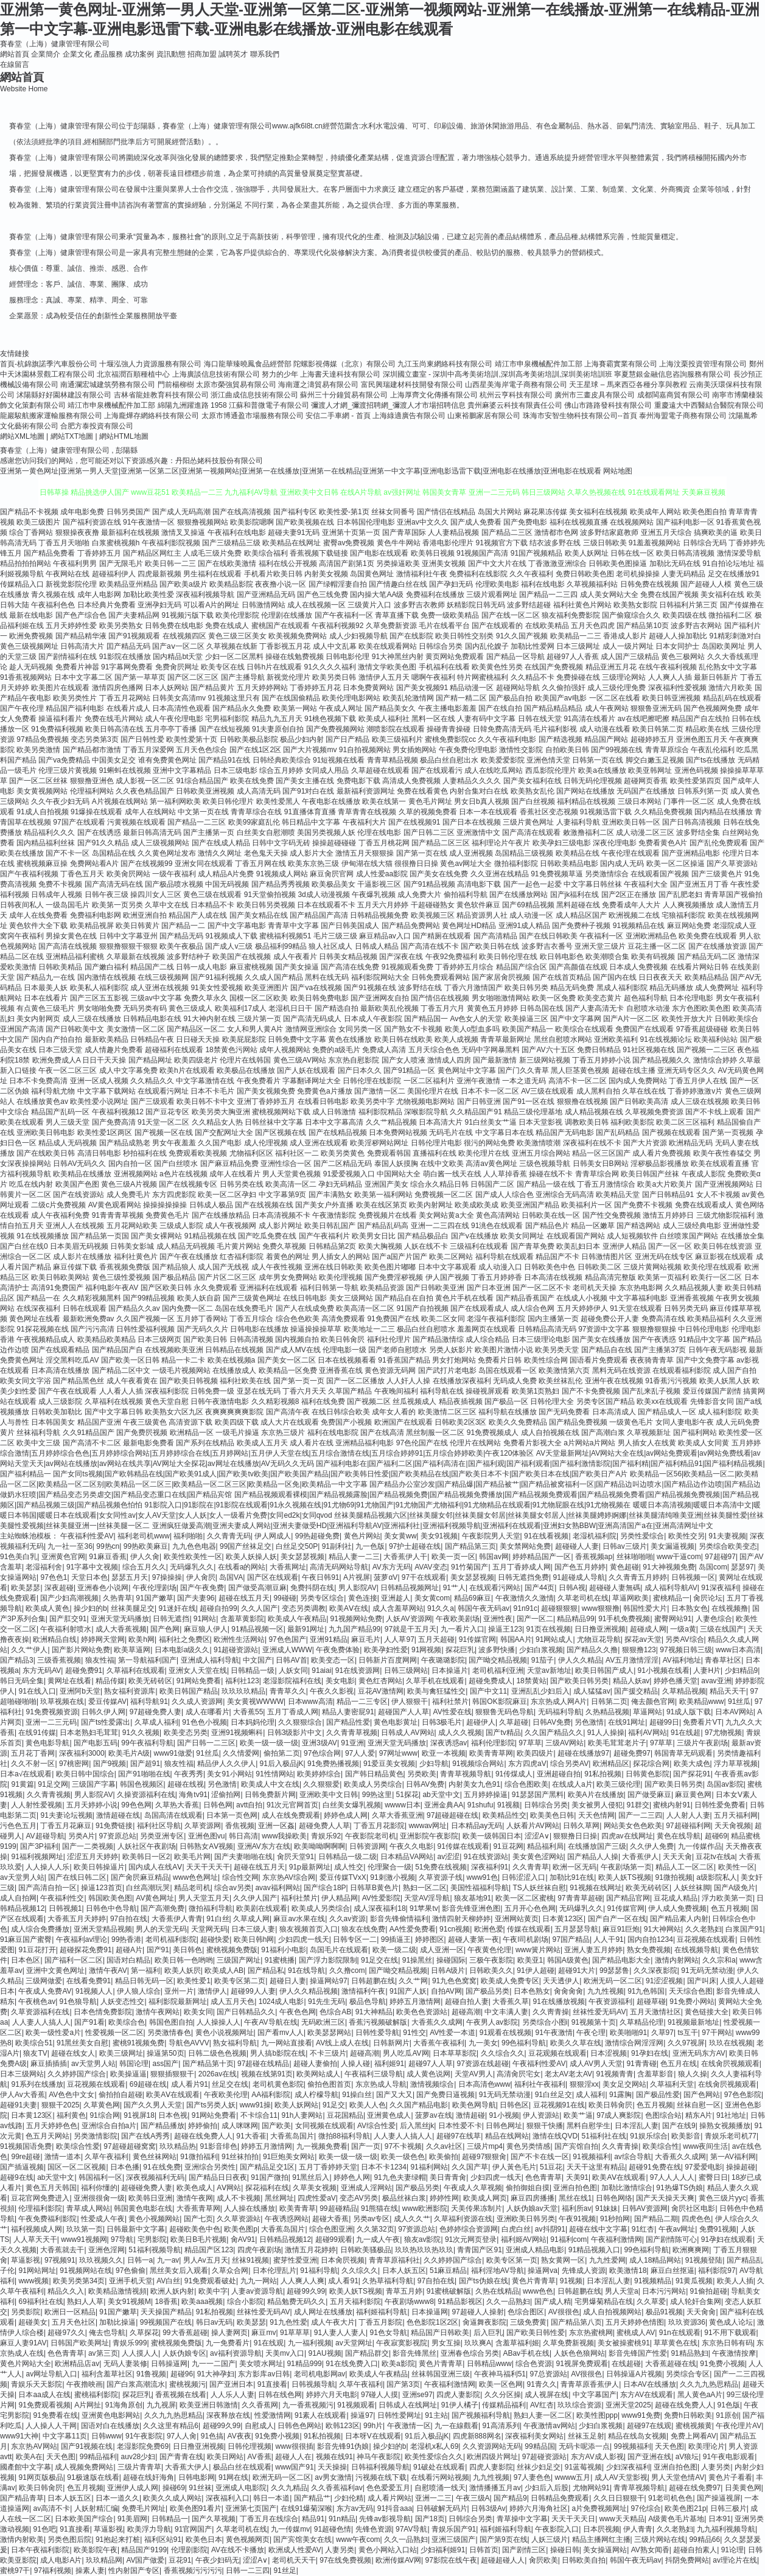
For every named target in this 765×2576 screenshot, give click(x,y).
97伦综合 (646, 2508)
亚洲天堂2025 (628, 2405)
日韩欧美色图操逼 (618, 563)
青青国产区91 (479, 2250)
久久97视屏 (686, 2043)
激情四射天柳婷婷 (461, 1919)
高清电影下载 (479, 884)
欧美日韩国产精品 (188, 1691)
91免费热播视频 (333, 1763)
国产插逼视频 (22, 2167)
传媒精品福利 (504, 2405)
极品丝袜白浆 (404, 2198)
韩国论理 (133, 2063)
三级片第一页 (259, 1018)
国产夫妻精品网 (133, 615)
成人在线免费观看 (291, 1815)
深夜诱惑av (448, 1743)
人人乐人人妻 (232, 2394)
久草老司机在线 (583, 1598)
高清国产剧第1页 (346, 563)
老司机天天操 (595, 1287)
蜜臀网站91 (672, 1618)
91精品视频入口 (594, 2250)
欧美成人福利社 (384, 718)
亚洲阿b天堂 (80, 1691)
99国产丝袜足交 (245, 1546)
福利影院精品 (380, 1112)
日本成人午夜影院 (373, 1018)
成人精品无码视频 (185, 1246)
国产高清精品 (495, 936)
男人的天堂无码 (161, 1929)
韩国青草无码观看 (683, 1753)
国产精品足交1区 (267, 2167)
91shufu (480, 1805)
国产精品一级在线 (546, 1184)
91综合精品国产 (202, 781)
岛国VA (231, 1577)
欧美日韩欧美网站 (60, 1277)
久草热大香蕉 (177, 1805)
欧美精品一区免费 (288, 1370)
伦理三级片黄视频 (67, 770)
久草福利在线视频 (114, 1401)
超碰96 (181, 2374)
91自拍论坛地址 (728, 563)
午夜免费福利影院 (47, 2219)
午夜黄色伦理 (489, 1950)
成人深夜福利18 (379, 1908)
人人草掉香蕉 (505, 1174)
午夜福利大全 (646, 884)
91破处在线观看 (439, 2467)
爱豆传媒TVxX (343, 1877)
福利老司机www (143, 1536)
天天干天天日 (573, 2519)
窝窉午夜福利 (22, 936)
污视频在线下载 (381, 2477)
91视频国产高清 (482, 553)
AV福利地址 (682, 1660)
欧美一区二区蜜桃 (524, 1898)
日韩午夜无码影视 (717, 1350)
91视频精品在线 (639, 925)
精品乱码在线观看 (732, 698)
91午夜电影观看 (729, 2456)
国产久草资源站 (732, 863)
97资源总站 (416, 2229)
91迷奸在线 (177, 1608)
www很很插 (294, 2446)
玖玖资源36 (686, 2322)
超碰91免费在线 (654, 2167)
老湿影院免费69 (143, 2446)
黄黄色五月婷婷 (492, 1008)
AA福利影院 (270, 2094)
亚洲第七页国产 (250, 2508)
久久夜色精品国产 (145, 791)
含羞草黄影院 (242, 1618)
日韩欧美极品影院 (249, 739)
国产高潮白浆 (603, 1432)
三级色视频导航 (544, 1163)
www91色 (482, 1877)
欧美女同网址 (522, 1236)
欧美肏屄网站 (128, 874)
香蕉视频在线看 (180, 2394)
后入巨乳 (488, 2332)
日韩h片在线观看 (274, 667)
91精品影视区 (460, 2301)
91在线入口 (36, 1691)
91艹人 (454, 1587)
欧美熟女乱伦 (532, 791)
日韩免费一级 (212, 1391)
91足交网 (53, 1784)
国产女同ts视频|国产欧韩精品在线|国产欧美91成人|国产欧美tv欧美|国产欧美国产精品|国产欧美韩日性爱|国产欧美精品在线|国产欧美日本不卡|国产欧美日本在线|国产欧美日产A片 (340, 1474)
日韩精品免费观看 (560, 2498)
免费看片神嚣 (77, 667)
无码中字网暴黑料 (490, 1049)
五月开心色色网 (530, 1908)
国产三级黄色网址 (252, 1298)
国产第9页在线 (504, 2539)
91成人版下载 (688, 1712)
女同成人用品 (327, 770)
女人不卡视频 (718, 1194)
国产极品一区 (506, 1401)
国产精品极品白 (423, 1236)
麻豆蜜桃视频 (251, 967)
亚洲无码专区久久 (686, 1070)
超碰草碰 (651, 2001)
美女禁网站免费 (525, 1546)
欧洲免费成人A (56, 1060)
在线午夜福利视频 (667, 667)
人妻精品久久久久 (471, 781)
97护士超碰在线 (415, 1546)
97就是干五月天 (410, 1629)
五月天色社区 (74, 2322)
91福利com (568, 2239)
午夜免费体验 (338, 1650)
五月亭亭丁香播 (171, 729)
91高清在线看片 (589, 718)
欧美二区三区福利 (685, 1122)
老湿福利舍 (44, 1567)
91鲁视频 (151, 2374)
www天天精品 (621, 2519)
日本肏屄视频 (343, 2260)
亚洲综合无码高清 (565, 1194)
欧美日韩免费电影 (319, 998)
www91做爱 (173, 1753)
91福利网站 (428, 2167)
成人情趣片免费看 (114, 1049)
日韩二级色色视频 (217, 2053)
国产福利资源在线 (92, 522)
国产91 (158, 1950)
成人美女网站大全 (609, 594)
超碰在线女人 (73, 2053)
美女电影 (340, 1681)
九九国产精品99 (354, 1629)
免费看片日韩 (500, 1360)
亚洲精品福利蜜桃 (75, 956)
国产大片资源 (645, 1143)
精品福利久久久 (49, 832)
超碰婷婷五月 (652, 739)
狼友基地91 (472, 1898)
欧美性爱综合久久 (434, 2456)
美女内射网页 (38, 1018)
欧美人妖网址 (587, 553)
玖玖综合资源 (579, 2405)
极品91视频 (664, 2312)
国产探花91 (691, 1774)
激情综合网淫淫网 (634, 2043)
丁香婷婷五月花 (315, 687)
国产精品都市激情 (92, 749)
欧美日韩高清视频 (685, 553)
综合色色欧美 (298, 1318)
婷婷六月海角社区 (538, 2508)
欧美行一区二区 (716, 1277)
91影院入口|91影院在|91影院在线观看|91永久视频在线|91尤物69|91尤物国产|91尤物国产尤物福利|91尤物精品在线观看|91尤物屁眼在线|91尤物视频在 (388, 1505)
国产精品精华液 (81, 636)
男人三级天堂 (67, 1122)
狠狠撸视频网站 (202, 522)
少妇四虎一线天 (303, 1939)
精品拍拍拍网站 (25, 563)
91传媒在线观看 (463, 1846)
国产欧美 (276, 2125)
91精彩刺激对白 (735, 636)
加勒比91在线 (572, 1877)
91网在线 (233, 2477)
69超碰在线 (148, 2084)
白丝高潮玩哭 (148, 1887)
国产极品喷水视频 (174, 884)
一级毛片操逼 (237, 1432)
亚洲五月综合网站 (541, 1153)
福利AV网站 (647, 1732)
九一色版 (370, 1546)
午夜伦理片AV (738, 2425)
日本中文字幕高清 (334, 1122)
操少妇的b (90, 1608)
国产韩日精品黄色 (374, 1774)
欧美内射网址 (431, 1205)
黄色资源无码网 (390, 1370)
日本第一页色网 (231, 1815)
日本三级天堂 (60, 1049)
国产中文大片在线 (497, 563)
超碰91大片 (576, 1970)
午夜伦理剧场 (154, 1587)
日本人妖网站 (167, 687)
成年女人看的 (394, 1412)
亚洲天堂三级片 (600, 946)
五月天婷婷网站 (262, 687)
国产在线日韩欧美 (548, 936)
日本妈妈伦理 (252, 1722)
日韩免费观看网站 (440, 977)
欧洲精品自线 (55, 1639)
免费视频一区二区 (443, 1194)
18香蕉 (166, 2301)
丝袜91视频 (250, 2260)
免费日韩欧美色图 (585, 574)
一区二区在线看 (614, 698)
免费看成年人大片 (631, 905)
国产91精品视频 (429, 884)
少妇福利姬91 (443, 2550)
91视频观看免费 (407, 967)
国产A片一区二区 (631, 1018)
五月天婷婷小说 (91, 1805)
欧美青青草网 (491, 1753)
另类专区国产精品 (605, 1401)
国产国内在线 (615, 977)
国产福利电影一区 (685, 522)
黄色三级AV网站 (299, 1060)
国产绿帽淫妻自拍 (338, 584)
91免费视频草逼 (556, 874)
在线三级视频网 (163, 977)
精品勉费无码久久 (296, 2301)
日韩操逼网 (169, 2363)
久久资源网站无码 (492, 2446)
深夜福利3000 (82, 1753)
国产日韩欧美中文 (75, 1029)
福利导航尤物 (53, 1091)
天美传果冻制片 (476, 2208)
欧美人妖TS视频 (624, 1877)
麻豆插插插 (48, 2063)
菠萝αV (385, 1577)
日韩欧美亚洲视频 (205, 791)
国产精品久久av (134, 1308)
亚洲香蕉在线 (341, 1370)
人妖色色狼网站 (579, 2353)
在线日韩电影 (305, 1298)
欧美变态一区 (333, 1660)
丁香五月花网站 (124, 698)
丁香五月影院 (380, 2322)
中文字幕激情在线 (205, 1081)
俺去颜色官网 (653, 1701)
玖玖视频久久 (101, 2260)
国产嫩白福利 (106, 967)
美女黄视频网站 (42, 791)
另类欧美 (421, 1774)
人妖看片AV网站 (532, 1825)
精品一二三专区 (362, 1701)
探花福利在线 (267, 2187)
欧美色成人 (194, 2187)
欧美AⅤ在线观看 (173, 2094)
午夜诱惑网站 (287, 2219)
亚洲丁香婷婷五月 (266, 1101)
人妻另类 (715, 2467)
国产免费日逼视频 (445, 2094)
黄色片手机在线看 (464, 1298)
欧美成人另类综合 (373, 1784)
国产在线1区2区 (255, 749)
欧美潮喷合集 (607, 956)
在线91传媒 (36, 1732)
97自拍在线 (128, 1919)
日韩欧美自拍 (584, 2560)
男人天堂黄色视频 (291, 1174)
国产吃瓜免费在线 (267, 1236)
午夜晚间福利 (396, 1391)
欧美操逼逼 (128, 2074)
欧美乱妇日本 (578, 1246)
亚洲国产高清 (22, 1029)
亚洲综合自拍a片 (109, 2125)
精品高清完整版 (610, 1277)
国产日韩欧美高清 (639, 1101)
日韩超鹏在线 (373, 1981)
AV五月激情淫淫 (632, 1660)
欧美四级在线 (685, 615)
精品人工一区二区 (684, 1867)
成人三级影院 (60, 1401)
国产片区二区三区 (227, 1277)
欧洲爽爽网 (690, 2250)
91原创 (727, 2415)
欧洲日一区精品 (70, 2312)
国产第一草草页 (140, 677)
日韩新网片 (391, 2043)
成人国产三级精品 (630, 656)
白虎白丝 (516, 2229)
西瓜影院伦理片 (550, 770)
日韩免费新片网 (270, 1794)
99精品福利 (98, 2456)
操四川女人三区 (155, 894)
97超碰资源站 (544, 2456)
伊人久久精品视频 (308, 1991)
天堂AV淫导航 (427, 1898)
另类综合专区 (688, 2374)
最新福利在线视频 (130, 532)
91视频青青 (615, 2074)
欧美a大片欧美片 (665, 1184)
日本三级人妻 (253, 1929)
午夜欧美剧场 (458, 1618)
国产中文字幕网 (575, 1018)
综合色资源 (533, 2363)
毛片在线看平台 (444, 625)
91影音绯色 (218, 2146)
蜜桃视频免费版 (231, 1950)
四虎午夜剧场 (259, 2250)
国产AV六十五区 (548, 1049)
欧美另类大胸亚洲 (221, 1112)
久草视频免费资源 (654, 1112)
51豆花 (551, 2167)
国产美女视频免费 (266, 1091)
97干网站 (717, 2032)
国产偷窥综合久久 (631, 615)
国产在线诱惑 (99, 832)
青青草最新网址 (505, 1039)
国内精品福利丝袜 (45, 843)
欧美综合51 (33, 2043)
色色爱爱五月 (388, 2488)
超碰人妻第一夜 (473, 1939)
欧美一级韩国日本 (492, 1836)
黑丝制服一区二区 (435, 1432)
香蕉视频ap (593, 1556)
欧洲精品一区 (192, 1432)
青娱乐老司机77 (730, 2136)
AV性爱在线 (452, 1712)
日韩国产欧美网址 (80, 2343)
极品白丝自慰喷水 (426, 1329)
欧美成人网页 (485, 2198)
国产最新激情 (495, 1060)
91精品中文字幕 (704, 1339)
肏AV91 (243, 2239)
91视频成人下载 (231, 936)
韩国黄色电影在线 (143, 2208)
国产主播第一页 (208, 832)
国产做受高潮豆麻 (257, 1587)
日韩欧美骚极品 (365, 2250)
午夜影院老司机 (370, 1836)
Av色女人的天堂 (476, 1018)
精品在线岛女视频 (637, 2436)
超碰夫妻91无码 (294, 532)
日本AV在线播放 (649, 2384)
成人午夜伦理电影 (174, 718)
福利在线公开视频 (288, 563)
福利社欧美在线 (245, 1381)
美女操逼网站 (605, 2550)
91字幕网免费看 (127, 667)
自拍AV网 (446, 1991)
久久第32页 (375, 2229)
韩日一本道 (271, 2498)
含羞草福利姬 (517, 2343)
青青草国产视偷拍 (733, 894)
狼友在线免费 (363, 1929)
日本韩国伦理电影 (366, 522)
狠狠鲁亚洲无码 (656, 708)
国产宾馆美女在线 (302, 2539)
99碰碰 (284, 1598)
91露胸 (620, 2094)
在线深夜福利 (38, 1308)
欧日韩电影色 (562, 956)
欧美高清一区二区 (365, 1308)
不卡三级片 (328, 2053)
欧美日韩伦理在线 (508, 956)
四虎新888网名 (477, 2436)
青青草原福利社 (394, 2260)
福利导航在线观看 (504, 1256)
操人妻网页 (229, 2332)
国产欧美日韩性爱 (535, 2332)
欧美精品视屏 (92, 925)
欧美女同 (198, 2012)
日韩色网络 (614, 2198)
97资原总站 (117, 1836)
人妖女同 (293, 1670)
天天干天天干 (208, 1867)
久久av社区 (444, 2146)
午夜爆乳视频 (374, 894)
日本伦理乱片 (274, 2270)
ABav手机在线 (526, 2353)
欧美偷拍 (443, 2156)
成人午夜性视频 (276, 1267)
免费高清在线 (663, 1318)
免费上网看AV (693, 2436)
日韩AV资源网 (645, 2208)
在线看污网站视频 (440, 2477)
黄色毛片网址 (430, 801)
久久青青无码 (229, 1536)
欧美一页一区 (453, 1556)
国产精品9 (510, 2498)
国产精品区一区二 (196, 1029)
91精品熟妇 (689, 2353)
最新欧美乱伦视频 (389, 1008)
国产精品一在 (38, 1298)
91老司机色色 (670, 2498)
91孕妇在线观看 (727, 2239)
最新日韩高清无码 (152, 832)
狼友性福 (99, 1660)
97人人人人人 (672, 2177)
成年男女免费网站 (288, 1277)
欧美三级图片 (38, 522)
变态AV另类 (359, 2198)
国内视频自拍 (297, 1339)
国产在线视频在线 (264, 1205)
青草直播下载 (397, 615)
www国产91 (294, 2467)
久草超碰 (513, 1722)
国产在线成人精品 (221, 843)
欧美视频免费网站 (297, 636)
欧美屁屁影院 (244, 1039)
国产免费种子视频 (581, 925)
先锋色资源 (373, 2529)
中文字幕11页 (65, 2436)
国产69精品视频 (528, 905)
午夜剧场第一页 (626, 1867)
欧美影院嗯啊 (252, 522)
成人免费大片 (419, 894)
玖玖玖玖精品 (243, 1691)
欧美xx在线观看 (662, 1401)
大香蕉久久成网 (437, 2022)
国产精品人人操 (592, 1856)
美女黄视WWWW (255, 1701)
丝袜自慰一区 (699, 2105)
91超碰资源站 (236, 1650)
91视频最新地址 (693, 2022)
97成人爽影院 (618, 2115)
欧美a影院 (398, 2363)
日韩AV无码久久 (79, 1163)
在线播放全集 (742, 1236)
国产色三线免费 (322, 594)
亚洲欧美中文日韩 (328, 1794)
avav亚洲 (716, 1681)
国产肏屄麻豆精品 (140, 1877)
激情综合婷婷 (715, 1060)
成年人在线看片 (234, 1174)
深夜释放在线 (228, 2415)
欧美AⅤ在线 (348, 1608)
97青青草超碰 (579, 1898)
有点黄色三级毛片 (45, 1008)
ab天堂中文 (440, 1794)
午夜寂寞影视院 (401, 2343)
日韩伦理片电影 (436, 1143)
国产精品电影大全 (621, 1960)
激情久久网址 (220, 853)
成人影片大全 (312, 853)
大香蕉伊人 (640, 1856)
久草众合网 (230, 2270)
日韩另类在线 (242, 1184)
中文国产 (257, 1660)
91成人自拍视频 (42, 812)
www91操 (255, 2105)
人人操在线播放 (249, 2208)
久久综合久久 (503, 2053)
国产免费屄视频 (141, 1432)
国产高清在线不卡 (429, 946)
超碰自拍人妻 (467, 2001)
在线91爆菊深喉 (306, 2508)
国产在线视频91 (414, 822)
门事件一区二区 (688, 801)
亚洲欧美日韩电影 (45, 1132)
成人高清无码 (259, 791)
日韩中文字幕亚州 (128, 936)
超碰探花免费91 (85, 1950)
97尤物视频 (723, 1732)
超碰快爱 (214, 1939)
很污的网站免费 (489, 1143)
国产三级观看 (153, 1101)
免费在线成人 (227, 625)
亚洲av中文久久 (423, 522)
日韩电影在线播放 (259, 1329)
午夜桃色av (36, 2001)
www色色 (538, 2291)
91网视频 (426, 1650)
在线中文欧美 (442, 1163)
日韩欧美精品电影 (569, 863)
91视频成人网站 (282, 874)
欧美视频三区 (433, 915)
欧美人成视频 (456, 1039)
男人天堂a (621, 2291)
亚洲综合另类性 (210, 2167)
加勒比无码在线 (674, 563)
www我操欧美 (284, 1836)
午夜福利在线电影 (237, 532)
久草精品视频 (684, 1691)
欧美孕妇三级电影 (562, 843)
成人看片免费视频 (661, 1153)
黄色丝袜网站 (154, 2156)
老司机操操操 (638, 574)
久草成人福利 (156, 1722)
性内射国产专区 (133, 2570)
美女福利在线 (722, 594)
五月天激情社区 (655, 2012)
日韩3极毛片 (442, 1722)
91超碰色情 (332, 2529)
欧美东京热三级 (313, 863)
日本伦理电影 (691, 998)
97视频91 (59, 2260)
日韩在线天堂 (540, 718)
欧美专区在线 (223, 667)
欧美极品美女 (333, 884)
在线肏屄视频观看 (730, 2063)
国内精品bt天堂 (178, 656)
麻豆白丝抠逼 (672, 2270)
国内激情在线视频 (106, 977)
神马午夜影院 (378, 2456)
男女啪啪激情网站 (501, 998)
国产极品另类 (487, 1991)
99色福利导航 (523, 2043)
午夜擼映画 (84, 2384)
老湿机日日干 (290, 1008)
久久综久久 (359, 2270)
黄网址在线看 (69, 1681)
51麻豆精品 (448, 2270)
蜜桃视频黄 (694, 2425)
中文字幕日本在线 (504, 1132)
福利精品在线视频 (586, 801)
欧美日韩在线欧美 (403, 1039)
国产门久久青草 (523, 1070)
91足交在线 (379, 1960)
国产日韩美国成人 (350, 925)
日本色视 (172, 2115)
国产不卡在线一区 (540, 2156)
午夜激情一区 (409, 2425)
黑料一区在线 (433, 718)
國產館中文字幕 (25, 2467)
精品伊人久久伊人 (226, 1763)
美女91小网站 (229, 1774)
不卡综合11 (259, 2115)
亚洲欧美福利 (616, 1039)
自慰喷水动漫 (648, 1008)
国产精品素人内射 (679, 1919)
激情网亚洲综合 (311, 1029)
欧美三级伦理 (618, 1784)
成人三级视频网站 (160, 843)
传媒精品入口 (22, 584)
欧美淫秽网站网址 (379, 1143)
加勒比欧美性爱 (148, 594)
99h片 (373, 2425)
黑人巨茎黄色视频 (580, 1070)
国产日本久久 (360, 1070)
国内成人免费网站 (638, 1081)
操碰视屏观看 (487, 1391)
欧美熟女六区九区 (174, 1412)
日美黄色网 (743, 2488)
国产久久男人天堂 (153, 2105)
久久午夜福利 (531, 574)
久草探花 (144, 2332)
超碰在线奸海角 (148, 2477)
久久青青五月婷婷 (638, 1577)
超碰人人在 (293, 2456)
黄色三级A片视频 (129, 1184)
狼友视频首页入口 (308, 1929)
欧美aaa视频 (202, 2301)
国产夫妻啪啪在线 (243, 1856)
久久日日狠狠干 (618, 2498)
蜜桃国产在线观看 (280, 625)
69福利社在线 (40, 2301)
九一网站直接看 (286, 2043)
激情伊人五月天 (384, 677)
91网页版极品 (40, 2477)
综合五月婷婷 (281, 770)
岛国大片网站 (500, 512)
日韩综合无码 (705, 543)
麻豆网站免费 (689, 925)
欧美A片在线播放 (596, 1794)
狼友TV (35, 2053)
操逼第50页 (165, 2053)
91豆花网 (508, 1846)
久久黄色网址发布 (167, 853)
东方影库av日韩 (264, 2374)
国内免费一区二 (187, 1308)
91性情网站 (274, 1774)
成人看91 (343, 2281)
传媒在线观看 (529, 1929)
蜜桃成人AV (636, 2332)
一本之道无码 (524, 1081)
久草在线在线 (644, 1091)
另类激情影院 (95, 2136)
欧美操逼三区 (526, 1018)
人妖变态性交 (122, 2001)
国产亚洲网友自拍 (380, 998)
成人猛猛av (591, 1691)
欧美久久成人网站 (172, 2498)
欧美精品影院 (231, 584)
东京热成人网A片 (559, 1701)
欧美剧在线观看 (261, 1908)
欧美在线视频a (232, 1360)
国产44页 (539, 1587)
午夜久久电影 (411, 1846)
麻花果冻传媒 (545, 512)
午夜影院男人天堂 (491, 1536)
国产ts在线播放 (710, 760)
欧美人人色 (367, 2105)
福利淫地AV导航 (497, 2270)
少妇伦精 (348, 2498)
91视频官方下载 (501, 543)
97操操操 (167, 1577)
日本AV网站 (734, 1712)
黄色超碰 (624, 1567)
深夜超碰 (59, 1587)
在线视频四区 (184, 636)
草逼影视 (25, 2260)
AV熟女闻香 (650, 2550)
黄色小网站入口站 (387, 2550)
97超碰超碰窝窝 (129, 2146)
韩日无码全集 (22, 1681)
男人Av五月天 (205, 2260)
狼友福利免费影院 (571, 615)
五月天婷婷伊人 (582, 1308)
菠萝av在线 (433, 2115)
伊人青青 (637, 2529)
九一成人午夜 (378, 2239)
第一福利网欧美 (175, 801)
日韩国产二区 (492, 1184)
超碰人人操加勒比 (678, 636)
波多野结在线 (420, 987)
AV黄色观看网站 (114, 1205)
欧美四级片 (535, 1753)
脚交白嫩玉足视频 (655, 760)
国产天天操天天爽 (665, 2198)
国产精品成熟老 (124, 1143)
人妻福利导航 (578, 822)
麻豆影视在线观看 (724, 1256)
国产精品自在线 (606, 1350)
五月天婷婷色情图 (635, 2322)
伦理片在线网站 (475, 1443)
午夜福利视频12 (118, 1112)
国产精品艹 (312, 2498)
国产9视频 (110, 1763)
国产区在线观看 (272, 1577)
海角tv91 (193, 1794)
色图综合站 (663, 2115)
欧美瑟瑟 (25, 1587)
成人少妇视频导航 (358, 636)
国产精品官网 (628, 1898)
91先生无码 (326, 2001)
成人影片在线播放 (82, 1256)
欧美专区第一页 (511, 2260)
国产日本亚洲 (489, 1287)
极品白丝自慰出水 (449, 760)
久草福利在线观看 (136, 1670)
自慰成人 (259, 2425)
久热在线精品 (497, 2291)
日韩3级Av (488, 2508)
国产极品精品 (174, 1277)
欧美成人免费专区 (510, 1981)
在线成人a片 (572, 1784)
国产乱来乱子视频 (651, 1391)
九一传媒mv (290, 2529)
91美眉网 (132, 2519)
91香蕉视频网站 (26, 677)
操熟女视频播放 (724, 2125)
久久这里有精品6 (170, 2425)
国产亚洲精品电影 (691, 853)
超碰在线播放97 (583, 1753)
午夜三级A (473, 2498)
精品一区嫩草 (593, 1225)
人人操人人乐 (47, 1867)
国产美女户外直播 (324, 1205)
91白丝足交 (553, 2094)
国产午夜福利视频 (29, 874)
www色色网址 (195, 1877)
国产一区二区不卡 (541, 1287)
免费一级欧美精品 (450, 615)
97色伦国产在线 (422, 1443)
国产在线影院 (411, 636)
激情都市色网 (556, 532)
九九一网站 (258, 2281)
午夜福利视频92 (337, 625)
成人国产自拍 (734, 1370)
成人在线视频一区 (316, 605)
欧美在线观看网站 (387, 646)
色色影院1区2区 (432, 2322)
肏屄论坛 (707, 1598)
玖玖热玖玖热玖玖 (424, 2250)
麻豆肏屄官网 (332, 874)
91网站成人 (554, 1639)
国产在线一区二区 (510, 615)
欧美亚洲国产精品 (530, 1205)
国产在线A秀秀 (145, 2136)
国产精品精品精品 (553, 708)
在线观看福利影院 (681, 1370)
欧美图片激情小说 (504, 1350)
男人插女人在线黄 (647, 1443)
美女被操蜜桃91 (623, 2343)
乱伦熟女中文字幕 (728, 667)
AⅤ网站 (229, 2187)
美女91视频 (439, 1536)
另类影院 (25, 2312)
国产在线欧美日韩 (45, 1153)
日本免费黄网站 (368, 687)
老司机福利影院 (171, 1939)
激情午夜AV (108, 1970)
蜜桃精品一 (671, 1598)
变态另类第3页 (95, 739)
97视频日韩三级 (685, 1650)
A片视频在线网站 (120, 801)
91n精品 (342, 2519)
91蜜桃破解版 (449, 2291)
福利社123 (242, 1681)
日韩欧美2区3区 (460, 1422)
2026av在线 (217, 2074)
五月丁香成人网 (292, 1712)
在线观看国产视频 (660, 874)
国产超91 (145, 1763)
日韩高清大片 (82, 646)
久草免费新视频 (568, 2343)
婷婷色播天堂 (675, 1681)
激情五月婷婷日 (668, 1215)
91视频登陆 (703, 2260)
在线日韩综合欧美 (341, 1412)
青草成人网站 (88, 2208)
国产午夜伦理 (22, 708)
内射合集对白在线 (479, 791)
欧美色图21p (685, 2508)
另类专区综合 (322, 1598)
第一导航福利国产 (147, 1660)
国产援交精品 (636, 1691)
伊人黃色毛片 (514, 2167)
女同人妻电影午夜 (684, 1422)
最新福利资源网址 (366, 791)
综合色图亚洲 (331, 2229)
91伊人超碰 (535, 1970)
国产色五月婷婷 (580, 1567)
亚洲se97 (417, 2394)
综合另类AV (569, 1763)
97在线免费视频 (345, 2560)
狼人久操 (692, 2074)
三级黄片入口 (369, 605)
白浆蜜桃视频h (116, 543)
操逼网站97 (328, 1981)
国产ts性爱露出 (105, 1722)
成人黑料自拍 (598, 1091)
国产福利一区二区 (73, 1960)
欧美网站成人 (318, 2074)
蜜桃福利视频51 (285, 936)
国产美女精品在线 (258, 915)
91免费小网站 (691, 2001)
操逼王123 (505, 1629)
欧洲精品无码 (691, 1143)
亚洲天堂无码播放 (120, 1618)
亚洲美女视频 (444, 563)
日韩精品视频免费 (379, 915)
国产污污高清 (92, 1329)
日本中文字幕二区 (83, 677)
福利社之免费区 (184, 1639)
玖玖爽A (477, 2343)
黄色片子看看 (730, 2477)
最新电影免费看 (148, 1443)
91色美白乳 (18, 1556)
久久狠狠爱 (321, 1784)
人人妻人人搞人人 (41, 2022)
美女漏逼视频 (672, 1546)
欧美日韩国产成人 (604, 1670)
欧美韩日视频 (433, 553)
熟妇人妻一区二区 (543, 2415)
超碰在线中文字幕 (598, 2229)
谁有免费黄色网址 (167, 760)
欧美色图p (240, 2229)
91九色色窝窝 (454, 1981)
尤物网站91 (591, 2488)
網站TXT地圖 (72, 436)
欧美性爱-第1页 (344, 512)
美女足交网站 (624, 2084)
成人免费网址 (717, 987)
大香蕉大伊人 (187, 2467)
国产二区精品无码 (342, 1163)
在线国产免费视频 (554, 667)
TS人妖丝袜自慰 (538, 1887)
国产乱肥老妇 (680, 894)
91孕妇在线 (649, 2053)
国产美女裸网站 (156, 1236)
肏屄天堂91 (295, 1856)
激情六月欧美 (730, 687)
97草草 (530, 1743)
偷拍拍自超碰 (120, 2094)
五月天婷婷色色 (51, 2125)
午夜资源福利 (610, 2001)
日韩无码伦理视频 (593, 781)
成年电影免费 (82, 512)
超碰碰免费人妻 (146, 2187)
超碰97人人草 (430, 2063)
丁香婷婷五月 (99, 553)
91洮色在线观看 (497, 1225)
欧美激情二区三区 (447, 1412)
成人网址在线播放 (323, 2312)
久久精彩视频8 (275, 1401)
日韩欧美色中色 (549, 1267)
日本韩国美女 (53, 1422)
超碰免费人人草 (324, 1825)
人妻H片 (707, 1670)
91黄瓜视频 (694, 2281)
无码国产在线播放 (646, 791)
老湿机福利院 (595, 1536)
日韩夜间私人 (22, 905)
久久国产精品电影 (418, 2105)
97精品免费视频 (42, 739)
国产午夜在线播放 (188, 1256)
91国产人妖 (408, 1991)
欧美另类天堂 (557, 1350)
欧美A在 (29, 2456)
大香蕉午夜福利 (438, 2043)
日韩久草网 (581, 1825)
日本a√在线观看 (26, 1774)
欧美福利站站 (716, 1039)
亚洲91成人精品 (524, 925)
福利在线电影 (543, 584)
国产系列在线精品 (205, 1443)
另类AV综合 (684, 1639)
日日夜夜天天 (660, 977)
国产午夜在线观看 (67, 1391)
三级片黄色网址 (528, 822)
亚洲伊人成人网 (132, 2488)
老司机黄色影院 (278, 2084)
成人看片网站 (389, 2498)
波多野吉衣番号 (547, 946)
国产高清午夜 (288, 1412)
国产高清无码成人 (312, 1018)
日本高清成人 (614, 1412)
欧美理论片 (706, 2446)
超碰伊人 (480, 1722)
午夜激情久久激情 (524, 1598)
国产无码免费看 (564, 1412)
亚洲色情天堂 (548, 760)
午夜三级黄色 (145, 1422)
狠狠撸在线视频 (582, 1101)
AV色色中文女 (71, 2094)
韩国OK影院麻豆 (499, 1701)
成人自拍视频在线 (550, 1432)
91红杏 (643, 2229)
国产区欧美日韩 (166, 1287)
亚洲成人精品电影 (535, 2250)
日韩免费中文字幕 (297, 1039)
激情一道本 (62, 2156)
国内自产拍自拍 (56, 1039)
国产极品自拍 (511, 698)
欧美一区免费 (554, 998)
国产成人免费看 (475, 522)
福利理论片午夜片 (501, 843)
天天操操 (332, 2467)
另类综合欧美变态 (728, 1546)
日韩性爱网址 (399, 2415)
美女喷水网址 (261, 2363)
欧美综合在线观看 (584, 1029)
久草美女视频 (315, 2187)
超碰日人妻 (288, 1981)
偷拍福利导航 (465, 894)
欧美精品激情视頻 (117, 2291)
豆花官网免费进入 (40, 2198)
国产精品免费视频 (578, 1422)
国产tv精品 (503, 1732)
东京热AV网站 (34, 2446)
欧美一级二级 (394, 1950)
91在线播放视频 (559, 2001)
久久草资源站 (238, 2219)
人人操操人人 (218, 2022)
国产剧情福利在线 (67, 656)
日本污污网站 (664, 2291)
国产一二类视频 (87, 1846)
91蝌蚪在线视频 (125, 770)
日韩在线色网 (280, 2394)
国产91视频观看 (134, 636)
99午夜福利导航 (147, 1743)
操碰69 (173, 2488)
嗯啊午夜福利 (433, 677)
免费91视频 (717, 2229)
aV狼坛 (687, 2456)
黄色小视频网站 (154, 2219)
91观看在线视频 (505, 2032)
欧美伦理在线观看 (712, 1267)
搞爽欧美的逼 (716, 532)
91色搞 (212, 2436)
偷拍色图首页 (329, 2084)
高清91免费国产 (57, 1287)
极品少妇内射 (302, 739)
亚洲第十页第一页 (351, 532)
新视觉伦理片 (288, 677)
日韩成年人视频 (56, 894)
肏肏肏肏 (568, 1991)
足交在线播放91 (734, 574)
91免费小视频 (722, 2363)
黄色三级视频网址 (29, 646)
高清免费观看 (343, 1318)
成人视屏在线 (546, 2394)
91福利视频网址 (37, 1856)
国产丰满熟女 (330, 1194)
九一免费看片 (228, 2343)
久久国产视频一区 (145, 1318)
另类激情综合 (607, 874)
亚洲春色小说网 (102, 1587)
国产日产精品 (347, 739)
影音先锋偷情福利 (399, 1919)
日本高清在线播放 (60, 1370)
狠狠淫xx (584, 2084)
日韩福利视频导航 (380, 2467)
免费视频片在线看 (387, 1215)
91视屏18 (139, 2115)
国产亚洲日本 (231, 2384)
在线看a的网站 (242, 1567)
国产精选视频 (560, 739)
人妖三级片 (549, 2539)
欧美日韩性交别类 (464, 636)
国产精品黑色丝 (78, 1381)
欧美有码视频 (653, 956)
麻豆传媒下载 (75, 1267)
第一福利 (145, 1970)
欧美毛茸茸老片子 (617, 1743)
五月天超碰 (436, 1639)
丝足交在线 (230, 2084)
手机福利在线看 (444, 667)
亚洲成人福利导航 (210, 1660)
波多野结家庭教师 (609, 532)
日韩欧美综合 (736, 1018)
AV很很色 (563, 2312)
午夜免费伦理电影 (468, 749)
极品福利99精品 (281, 946)
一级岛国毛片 (67, 905)
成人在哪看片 (207, 1712)
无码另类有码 (145, 1008)
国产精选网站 (638, 1225)
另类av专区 (371, 2219)
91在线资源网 (357, 1670)
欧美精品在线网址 (291, 543)
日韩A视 (572, 1587)
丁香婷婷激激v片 (695, 1091)
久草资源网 (202, 1825)
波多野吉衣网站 (696, 625)
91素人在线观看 (320, 2415)
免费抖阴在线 (312, 1587)
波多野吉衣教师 (419, 605)
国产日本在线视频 (471, 822)
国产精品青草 (22, 2498)
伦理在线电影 (379, 832)
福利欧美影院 (632, 1122)
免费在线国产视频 (669, 594)
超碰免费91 (83, 1670)
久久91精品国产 (88, 1432)
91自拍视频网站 (365, 749)
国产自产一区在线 (617, 1919)
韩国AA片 (516, 1639)
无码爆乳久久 (192, 1567)
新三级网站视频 (544, 1060)
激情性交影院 (521, 749)
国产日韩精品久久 (246, 2012)
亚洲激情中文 (478, 832)
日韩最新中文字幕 (136, 2229)
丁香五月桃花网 (384, 843)
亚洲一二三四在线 (440, 1225)
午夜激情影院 (334, 1215)
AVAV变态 (430, 1567)
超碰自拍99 (218, 1608)
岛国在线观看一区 (507, 1370)
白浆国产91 (744, 1929)
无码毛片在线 (451, 1132)
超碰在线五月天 (244, 1598)
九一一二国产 (214, 2363)
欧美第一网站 (295, 708)
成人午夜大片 (333, 2322)
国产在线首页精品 (562, 977)
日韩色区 (514, 2105)
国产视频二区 (369, 1401)
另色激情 (589, 1722)
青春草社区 (723, 1660)
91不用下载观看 (730, 2332)
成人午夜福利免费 (60, 1215)
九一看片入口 (462, 1629)
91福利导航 (318, 2270)
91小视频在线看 (664, 1670)
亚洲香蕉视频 (692, 1298)
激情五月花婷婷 (310, 2250)
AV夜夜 (239, 2436)
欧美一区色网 (501, 2384)
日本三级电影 (235, 770)
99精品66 (704, 2539)
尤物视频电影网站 (425, 1101)
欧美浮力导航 (149, 2529)
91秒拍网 (615, 2219)
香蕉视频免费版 (124, 1267)
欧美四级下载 (237, 1422)
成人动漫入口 (500, 1267)
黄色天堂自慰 (167, 1401)
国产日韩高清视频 (691, 822)
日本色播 (124, 2167)
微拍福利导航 (210, 1908)
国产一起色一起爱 (532, 884)
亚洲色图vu (206, 1836)
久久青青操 (620, 2146)
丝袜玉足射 (586, 2436)
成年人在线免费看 (38, 915)
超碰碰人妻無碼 (614, 1587)
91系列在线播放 (37, 2084)
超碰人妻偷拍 (315, 2063)
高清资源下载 (190, 1422)
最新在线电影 (31, 615)
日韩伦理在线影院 (372, 1081)
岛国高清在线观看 (173, 1815)
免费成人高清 (384, 1049)
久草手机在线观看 (435, 1681)
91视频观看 (355, 2405)
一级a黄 (683, 1629)
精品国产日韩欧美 (440, 2332)
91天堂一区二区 (163, 1122)
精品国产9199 (144, 2550)
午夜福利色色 (53, 605)
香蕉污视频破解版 (378, 2022)
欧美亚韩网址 (650, 770)
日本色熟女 (532, 1991)
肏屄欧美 (543, 2560)
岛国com (713, 1567)
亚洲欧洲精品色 (651, 936)
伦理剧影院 (189, 2550)
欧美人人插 (735, 2281)
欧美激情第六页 (564, 1370)
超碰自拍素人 (695, 2550)
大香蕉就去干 (62, 2250)
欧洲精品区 (611, 1763)
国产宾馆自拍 (576, 2146)
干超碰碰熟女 (433, 905)
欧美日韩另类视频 (266, 905)
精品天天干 (728, 1691)
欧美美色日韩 (552, 1815)
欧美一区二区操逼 (675, 863)
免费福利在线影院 (478, 574)
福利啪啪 (188, 1536)
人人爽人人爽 (302, 2281)
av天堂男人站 (22, 1877)
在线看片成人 (128, 708)
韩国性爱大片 (645, 1608)
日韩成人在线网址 (408, 2405)
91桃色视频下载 (330, 718)
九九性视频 (605, 1991)
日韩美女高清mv (179, 698)
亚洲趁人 (395, 1598)
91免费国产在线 (393, 1318)
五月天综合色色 (433, 1049)
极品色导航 (367, 2001)
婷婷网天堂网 (103, 1639)
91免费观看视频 (44, 2405)
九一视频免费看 (322, 2146)
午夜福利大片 (364, 822)
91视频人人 (94, 1991)
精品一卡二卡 (183, 1360)
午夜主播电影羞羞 (447, 708)
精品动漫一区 (472, 687)
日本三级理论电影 (541, 1339)
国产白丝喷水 (176, 1163)
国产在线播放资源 (717, 946)
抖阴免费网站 (687, 2560)
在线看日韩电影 (323, 1101)
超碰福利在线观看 (174, 1049)
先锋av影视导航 (385, 2519)
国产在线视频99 (146, 863)
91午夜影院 (143, 2436)
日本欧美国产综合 (84, 2519)
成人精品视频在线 (594, 1112)
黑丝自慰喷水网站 (563, 1039)
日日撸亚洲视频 (600, 1629)
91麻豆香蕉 (107, 1556)
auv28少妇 (138, 2456)
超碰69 (716, 1836)
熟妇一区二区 (425, 1887)
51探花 (407, 1794)
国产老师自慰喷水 (397, 1350)
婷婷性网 (444, 2198)
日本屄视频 (601, 2529)
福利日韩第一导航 (329, 1287)
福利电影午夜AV (111, 1287)
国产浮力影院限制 (328, 1960)
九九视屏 (161, 2405)
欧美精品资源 (382, 1287)
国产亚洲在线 (649, 2456)
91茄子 (542, 1660)
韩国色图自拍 (171, 2022)
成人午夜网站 (607, 708)
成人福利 (590, 2094)
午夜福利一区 (601, 936)
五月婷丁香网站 (202, 1318)
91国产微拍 (269, 2177)
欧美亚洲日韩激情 (209, 2405)
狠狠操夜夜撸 (77, 532)
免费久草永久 (206, 998)
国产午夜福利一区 (344, 615)
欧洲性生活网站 (239, 1639)
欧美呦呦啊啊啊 (319, 1846)
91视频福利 (591, 2156)
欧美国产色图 (77, 1184)
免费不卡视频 (60, 884)
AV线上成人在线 (342, 2043)
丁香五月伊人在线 (698, 1081)
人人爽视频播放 (688, 905)
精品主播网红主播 (601, 2539)
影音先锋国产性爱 (638, 2353)
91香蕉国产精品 (404, 1360)
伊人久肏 (144, 1556)
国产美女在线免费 (439, 874)
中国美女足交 (114, 760)
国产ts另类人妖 (211, 2105)
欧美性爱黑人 (278, 801)
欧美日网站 (225, 2456)
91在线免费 (161, 2167)
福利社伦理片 (389, 1339)
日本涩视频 (608, 2053)
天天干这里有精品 (596, 2167)
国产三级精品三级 (231, 543)
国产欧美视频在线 (305, 522)
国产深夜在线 (401, 956)
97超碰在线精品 (263, 2063)
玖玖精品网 (104, 2560)
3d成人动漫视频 (323, 894)
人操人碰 (355, 2063)
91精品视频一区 (257, 1629)
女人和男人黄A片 (255, 1029)
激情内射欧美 (22, 2539)
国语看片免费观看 (599, 1360)
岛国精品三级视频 (524, 853)
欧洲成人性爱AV (294, 2550)
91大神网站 (662, 1929)
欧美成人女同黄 (703, 1443)
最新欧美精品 (106, 1039)
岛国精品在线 (114, 853)
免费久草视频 (284, 1246)
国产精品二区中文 (121, 1370)
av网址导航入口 (51, 2374)
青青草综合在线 (256, 812)
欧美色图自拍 (705, 512)
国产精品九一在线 (45, 977)
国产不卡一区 (67, 853)
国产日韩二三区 (429, 832)
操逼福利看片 (60, 718)
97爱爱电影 (703, 2167)
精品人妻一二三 (354, 1556)
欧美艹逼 (578, 2115)
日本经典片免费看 (106, 605)
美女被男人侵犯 (597, 1805)
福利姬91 (389, 2063)
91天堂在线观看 (636, 1308)
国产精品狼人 (174, 1267)
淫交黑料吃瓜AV (72, 1360)
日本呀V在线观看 (373, 2436)
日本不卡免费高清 (38, 1081)
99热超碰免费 (317, 1536)
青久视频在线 (53, 594)
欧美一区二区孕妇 (227, 1194)
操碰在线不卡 (551, 1174)
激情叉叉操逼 (183, 532)
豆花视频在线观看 (706, 1939)
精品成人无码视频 (67, 1143)
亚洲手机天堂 (131, 2281)
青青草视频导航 (465, 1774)
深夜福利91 (489, 1867)
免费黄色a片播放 (324, 1091)
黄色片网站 (362, 1536)
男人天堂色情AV (677, 2477)
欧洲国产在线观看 (403, 1422)
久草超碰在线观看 (380, 770)
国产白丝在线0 (24, 1246)
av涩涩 (449, 1856)
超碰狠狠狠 (559, 1608)
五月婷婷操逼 (486, 1794)
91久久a (440, 1608)
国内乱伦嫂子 (487, 646)
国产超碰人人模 (706, 584)
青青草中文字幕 (293, 925)
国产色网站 (701, 2094)
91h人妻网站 (302, 2115)
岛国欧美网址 (724, 646)
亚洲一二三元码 (51, 1722)
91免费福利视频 (57, 729)
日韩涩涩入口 (523, 1877)
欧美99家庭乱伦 (254, 822)
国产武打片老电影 (447, 1370)
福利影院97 (716, 2270)
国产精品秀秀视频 (280, 884)
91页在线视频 (548, 1629)
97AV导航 (411, 2529)
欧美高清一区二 (290, 1184)
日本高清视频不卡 (281, 1215)
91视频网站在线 (85, 2270)
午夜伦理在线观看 (630, 853)
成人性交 (348, 1867)
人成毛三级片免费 (212, 553)
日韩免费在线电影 (174, 625)
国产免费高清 (114, 1122)
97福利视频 (52, 2570)
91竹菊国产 (469, 1567)
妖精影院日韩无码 (476, 605)
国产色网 (165, 1629)
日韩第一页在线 (597, 760)
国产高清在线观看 (531, 832)
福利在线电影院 (332, 1432)
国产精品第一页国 (100, 1236)
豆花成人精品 (675, 1898)
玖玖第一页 (84, 2229)
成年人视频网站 (284, 1049)
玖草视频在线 (62, 1701)
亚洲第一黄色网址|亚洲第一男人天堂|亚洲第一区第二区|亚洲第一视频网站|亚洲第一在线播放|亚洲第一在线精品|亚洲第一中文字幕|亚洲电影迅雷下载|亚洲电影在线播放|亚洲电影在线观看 (300, 471)
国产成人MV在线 (293, 1350)
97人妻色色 (532, 2477)
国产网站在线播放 (585, 791)
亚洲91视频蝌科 (237, 1732)
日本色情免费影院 (103, 2012)
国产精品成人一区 (667, 1412)
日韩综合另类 (441, 646)
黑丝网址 (279, 2198)
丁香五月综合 (251, 1318)
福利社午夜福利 (539, 2084)
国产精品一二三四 (548, 594)
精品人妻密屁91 (348, 1712)
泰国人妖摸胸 (396, 1163)
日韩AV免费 (552, 1722)
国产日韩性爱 (142, 739)
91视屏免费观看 (582, 2363)
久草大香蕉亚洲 (397, 1815)
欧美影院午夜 (95, 2550)
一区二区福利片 (429, 1081)
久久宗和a (719, 1960)
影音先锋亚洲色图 (471, 1908)
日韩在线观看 (85, 1308)
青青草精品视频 (392, 760)
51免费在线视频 (441, 1867)
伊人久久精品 (580, 1660)
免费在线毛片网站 (114, 718)
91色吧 (44, 2529)
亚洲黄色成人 (389, 2115)
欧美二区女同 (443, 1318)
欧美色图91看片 (196, 2508)
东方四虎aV (527, 1763)
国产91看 (89, 2022)
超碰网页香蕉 (646, 781)
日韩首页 (483, 2550)
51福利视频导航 (154, 2250)
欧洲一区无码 (574, 1867)
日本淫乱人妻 (636, 2125)
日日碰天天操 (198, 1039)
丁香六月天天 (304, 1391)
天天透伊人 (561, 1981)
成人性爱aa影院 (382, 874)
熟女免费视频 (649, 1950)
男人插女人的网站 (341, 1256)
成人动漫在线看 (605, 729)
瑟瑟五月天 (129, 1577)
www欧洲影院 (424, 2208)
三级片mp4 (485, 2146)
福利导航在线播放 (507, 1412)
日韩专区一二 (355, 1939)
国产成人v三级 (229, 946)
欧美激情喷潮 (539, 1143)
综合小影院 (245, 2301)
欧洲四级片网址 (492, 2456)
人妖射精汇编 (96, 2508)
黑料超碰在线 (578, 905)
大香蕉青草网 (198, 2208)
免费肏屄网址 (177, 667)
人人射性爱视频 (36, 1805)
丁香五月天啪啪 (63, 543)
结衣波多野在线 (555, 543)
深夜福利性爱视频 (677, 687)
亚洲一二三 (433, 2498)
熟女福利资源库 (129, 1691)
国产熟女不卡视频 (413, 1029)
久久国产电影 (220, 1143)
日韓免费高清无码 (502, 729)
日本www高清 (310, 1701)
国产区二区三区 (192, 677)
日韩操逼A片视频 (634, 2374)
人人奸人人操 (408, 1381)
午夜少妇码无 (217, 2560)
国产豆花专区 (167, 1112)
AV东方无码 (391, 1567)
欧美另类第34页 (79, 2281)
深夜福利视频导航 (205, 594)
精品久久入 (65, 2291)
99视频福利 (632, 2446)
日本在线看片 (46, 998)
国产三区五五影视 (99, 998)
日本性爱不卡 (460, 2125)
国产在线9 (679, 2125)
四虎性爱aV (317, 2198)
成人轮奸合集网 (695, 2301)
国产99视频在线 (617, 749)
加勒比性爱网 (532, 646)
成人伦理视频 (266, 1143)
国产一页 (365, 2146)
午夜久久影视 (332, 1691)
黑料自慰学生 (588, 2125)
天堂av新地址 (549, 1670)
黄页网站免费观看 (454, 656)
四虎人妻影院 (458, 2394)
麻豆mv (263, 2332)
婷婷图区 (429, 1939)
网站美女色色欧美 (633, 1825)
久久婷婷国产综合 (76, 2074)
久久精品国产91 (475, 1112)
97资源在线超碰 (482, 2063)
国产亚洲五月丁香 (699, 884)
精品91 (313, 2519)
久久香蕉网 (260, 2405)
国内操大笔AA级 (376, 594)
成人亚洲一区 (442, 1950)
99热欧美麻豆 (146, 1546)
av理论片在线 (735, 2560)
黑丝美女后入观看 (179, 2270)
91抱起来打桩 (118, 2539)
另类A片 (81, 1836)
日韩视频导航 (313, 2384)
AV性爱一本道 (452, 2032)
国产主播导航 (243, 677)
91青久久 (541, 2384)
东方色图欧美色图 (701, 1008)
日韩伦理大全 (552, 1401)
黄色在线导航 (678, 1836)
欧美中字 (213, 2291)
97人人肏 (182, 2436)
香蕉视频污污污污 (193, 2570)
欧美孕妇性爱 (386, 1650)
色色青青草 (543, 2177)
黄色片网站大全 (25, 2363)
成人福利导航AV (670, 1587)
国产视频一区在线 (163, 1132)
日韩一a (140, 2260)
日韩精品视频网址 (409, 1587)
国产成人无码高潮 (181, 512)
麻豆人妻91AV (23, 2343)
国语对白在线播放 (110, 2425)
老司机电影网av (320, 2374)
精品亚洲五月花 (611, 667)
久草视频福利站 (592, 584)
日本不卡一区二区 (490, 1091)
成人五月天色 (232, 2001)
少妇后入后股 (546, 2488)
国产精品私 (266, 1970)
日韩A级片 (448, 1970)
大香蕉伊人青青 (177, 1919)
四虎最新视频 (159, 574)
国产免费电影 (525, 522)
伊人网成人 (272, 1536)
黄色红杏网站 (380, 1681)
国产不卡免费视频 (591, 1391)
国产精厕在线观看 (442, 936)
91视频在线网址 (595, 1887)
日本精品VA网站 (406, 1856)
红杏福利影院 (242, 1256)
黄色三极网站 (683, 656)
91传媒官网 (477, 1639)
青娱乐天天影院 (36, 2384)
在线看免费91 (88, 1981)
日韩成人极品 (211, 1205)
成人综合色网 (532, 1308)
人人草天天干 (35, 2239)
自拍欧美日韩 (567, 749)
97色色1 (53, 1577)
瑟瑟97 (742, 1567)
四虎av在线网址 (627, 1836)
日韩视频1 (65, 1908)
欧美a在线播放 (602, 770)
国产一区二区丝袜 (38, 781)
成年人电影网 (99, 594)
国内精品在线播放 (723, 812)
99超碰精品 (338, 2208)
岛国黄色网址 (372, 574)
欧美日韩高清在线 (114, 729)
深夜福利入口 (228, 2498)
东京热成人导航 (381, 2084)
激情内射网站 (677, 1960)
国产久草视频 (214, 2519)
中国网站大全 (399, 1174)
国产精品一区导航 (515, 656)
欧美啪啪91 (628, 2032)
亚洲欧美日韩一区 (631, 822)
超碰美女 (32, 2322)
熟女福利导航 (235, 2043)
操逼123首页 (101, 1887)
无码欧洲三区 (323, 2022)
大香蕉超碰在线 (670, 2363)
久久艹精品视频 (391, 1122)
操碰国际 (451, 1960)
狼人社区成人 (330, 946)
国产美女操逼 (297, 967)
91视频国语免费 (26, 2146)
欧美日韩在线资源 (723, 1246)
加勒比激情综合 (626, 2187)
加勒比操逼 (117, 2322)
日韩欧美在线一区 (551, 1215)
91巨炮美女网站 (289, 2156)
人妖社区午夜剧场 (146, 1846)
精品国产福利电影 (75, 708)
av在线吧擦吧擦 (643, 718)
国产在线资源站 (78, 1194)
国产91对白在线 (308, 791)
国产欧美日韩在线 (490, 946)
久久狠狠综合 (300, 1722)
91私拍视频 (602, 1774)
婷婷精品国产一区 (541, 1556)
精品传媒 (110, 1681)
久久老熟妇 (703, 1929)
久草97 (662, 2032)
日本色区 (25, 1960)
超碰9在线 (16, 2177)
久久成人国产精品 (274, 977)
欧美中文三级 (38, 1443)
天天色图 (669, 2446)
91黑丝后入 (310, 2177)
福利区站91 (162, 2539)
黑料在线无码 (327, 977)
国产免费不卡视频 (643, 1205)
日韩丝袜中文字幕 (274, 1122)
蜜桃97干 (15, 2570)
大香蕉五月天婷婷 (76, 1919)
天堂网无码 (209, 1929)
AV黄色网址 (155, 1898)
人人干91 (608, 1939)
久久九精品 (289, 2488)
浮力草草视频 (736, 1763)
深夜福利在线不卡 (592, 1143)
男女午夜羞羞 (174, 1143)
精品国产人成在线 (198, 915)
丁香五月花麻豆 (65, 1825)
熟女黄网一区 (563, 2260)
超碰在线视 (185, 1784)
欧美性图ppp (597, 2415)
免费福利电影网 (95, 915)
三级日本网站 (640, 801)
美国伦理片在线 (432, 1091)
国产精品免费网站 (411, 925)
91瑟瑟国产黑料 (538, 1794)
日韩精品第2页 (333, 1246)
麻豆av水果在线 (299, 1919)
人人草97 (399, 1639)
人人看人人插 (121, 1391)
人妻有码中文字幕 (486, 718)
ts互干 (687, 2032)
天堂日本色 (89, 1577)
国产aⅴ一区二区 (178, 646)
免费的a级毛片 (336, 1049)
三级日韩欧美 (605, 543)
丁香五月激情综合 (606, 1184)
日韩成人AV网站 (407, 1732)
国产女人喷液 (403, 1060)
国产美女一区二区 (286, 1360)
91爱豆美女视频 (389, 1763)
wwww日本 (403, 1805)
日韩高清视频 (251, 1339)
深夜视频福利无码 (155, 2177)
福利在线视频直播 (579, 522)
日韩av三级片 (625, 1546)
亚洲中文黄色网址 (55, 1970)
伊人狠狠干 (409, 1701)
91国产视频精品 (536, 553)
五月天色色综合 (201, 749)
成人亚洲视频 (471, 853)
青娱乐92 (326, 1836)
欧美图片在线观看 (60, 687)
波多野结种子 (189, 956)
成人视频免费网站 (84, 2467)
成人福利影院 (720, 1412)
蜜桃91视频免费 (138, 2043)
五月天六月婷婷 (382, 905)
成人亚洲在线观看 (319, 1143)
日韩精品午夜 (152, 1039)
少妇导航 (434, 1763)
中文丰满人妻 (506, 2012)
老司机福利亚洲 (497, 1670)
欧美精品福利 (709, 1318)
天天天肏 (677, 1856)
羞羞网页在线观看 (486, 1329)
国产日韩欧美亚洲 (435, 1287)
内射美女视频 (326, 574)
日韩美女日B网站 (601, 1163)
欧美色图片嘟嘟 (390, 1267)
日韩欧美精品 (60, 967)
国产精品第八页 (576, 2322)
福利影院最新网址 (177, 2001)
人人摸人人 (140, 2353)
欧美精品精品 (706, 977)
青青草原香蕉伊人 (590, 2384)
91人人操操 (605, 1732)
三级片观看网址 (491, 594)
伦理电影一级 (344, 1350)
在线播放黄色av (42, 1101)
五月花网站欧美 (132, 1225)
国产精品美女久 (390, 708)
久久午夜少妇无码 (60, 801)
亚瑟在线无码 (259, 1391)
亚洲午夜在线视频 (614, 1381)
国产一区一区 (670, 1246)
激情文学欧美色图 (387, 667)
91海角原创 (123, 2405)
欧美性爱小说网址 (99, 1101)
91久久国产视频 (522, 636)
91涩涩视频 (664, 1981)
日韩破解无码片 (441, 2508)
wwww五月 (573, 2477)
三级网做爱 (44, 1981)
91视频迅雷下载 (606, 812)
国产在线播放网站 (518, 894)
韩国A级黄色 (568, 1960)
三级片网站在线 (659, 2539)
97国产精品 (571, 1939)
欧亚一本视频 (444, 1753)
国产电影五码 (95, 1743)
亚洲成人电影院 (241, 2488)
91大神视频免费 (668, 1567)
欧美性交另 (686, 1536)
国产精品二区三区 (440, 843)
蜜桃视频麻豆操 (42, 863)
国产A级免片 (734, 1887)
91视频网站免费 (356, 1618)
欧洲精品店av (77, 2363)
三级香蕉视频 (59, 1660)
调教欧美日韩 (587, 1122)
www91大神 (19, 2436)
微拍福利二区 (730, 615)
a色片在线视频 (183, 1174)
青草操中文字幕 (522, 2519)
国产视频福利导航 (481, 2415)
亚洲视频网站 (136, 1174)
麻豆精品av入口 (385, 936)
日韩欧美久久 (491, 1970)
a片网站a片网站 (589, 1443)
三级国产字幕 (94, 1784)
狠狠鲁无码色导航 (504, 1712)
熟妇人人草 (85, 2301)
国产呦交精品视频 (498, 1660)
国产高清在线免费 (350, 967)
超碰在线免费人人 (203, 2136)
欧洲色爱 (488, 1929)
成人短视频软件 (632, 1236)
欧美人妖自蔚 (199, 1298)
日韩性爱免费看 (720, 1805)
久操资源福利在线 (146, 1794)
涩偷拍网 (225, 1794)
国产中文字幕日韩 (114, 1412)
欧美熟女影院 (635, 605)
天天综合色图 (691, 1991)
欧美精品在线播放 (82, 1174)
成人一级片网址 (628, 646)
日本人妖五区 (404, 2270)
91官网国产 (193, 2529)
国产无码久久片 (202, 1329)
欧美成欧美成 (476, 1205)
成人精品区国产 (581, 915)
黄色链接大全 (706, 2012)
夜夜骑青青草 (652, 1360)
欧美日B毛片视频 (198, 2239)
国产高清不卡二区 (92, 1443)
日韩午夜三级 (106, 894)
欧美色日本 (204, 2539)
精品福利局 (545, 1846)
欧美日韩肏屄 (343, 1339)
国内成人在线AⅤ (155, 1867)
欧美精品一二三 (575, 636)
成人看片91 (189, 2084)
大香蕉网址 (288, 1567)
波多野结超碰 (529, 605)
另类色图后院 (69, 2539)
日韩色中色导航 (111, 1908)
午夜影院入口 (557, 2529)
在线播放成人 (234, 1370)
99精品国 (539, 2446)
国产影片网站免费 (81, 1650)
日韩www (106, 2436)
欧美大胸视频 (380, 1246)
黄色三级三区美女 (237, 636)
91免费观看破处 (210, 2281)
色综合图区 (526, 2312)
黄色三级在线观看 (212, 894)
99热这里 (377, 1794)
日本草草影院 (455, 2053)
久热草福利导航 (387, 2281)
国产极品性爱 (658, 2094)
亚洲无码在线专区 (664, 1256)
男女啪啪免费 (99, 1008)
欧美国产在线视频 (241, 956)
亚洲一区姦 (276, 1825)
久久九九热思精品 (709, 2384)
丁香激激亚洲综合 (557, 563)
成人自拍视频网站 (612, 2312)
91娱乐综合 (648, 2136)
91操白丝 (357, 2094)
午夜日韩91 (320, 1577)
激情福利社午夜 (421, 574)
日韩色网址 (504, 2125)
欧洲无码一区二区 (613, 1981)
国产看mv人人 (280, 2032)
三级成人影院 (181, 1225)
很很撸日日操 (416, 863)
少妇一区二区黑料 (234, 656)
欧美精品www (701, 1701)
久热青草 (117, 1598)
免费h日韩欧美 (688, 2415)
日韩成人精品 (377, 946)
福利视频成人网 (36, 2229)
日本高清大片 (441, 1122)
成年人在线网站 (150, 812)
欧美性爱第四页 (695, 781)
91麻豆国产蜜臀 (26, 1939)
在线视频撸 (729, 1608)
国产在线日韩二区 (77, 1877)
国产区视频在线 (280, 1132)
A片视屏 (356, 1577)
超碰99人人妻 (253, 1991)
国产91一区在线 (528, 1101)
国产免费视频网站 (335, 729)
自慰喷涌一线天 (440, 2488)
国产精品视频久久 (661, 1060)
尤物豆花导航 (599, 1639)
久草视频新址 (649, 1432)
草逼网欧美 (630, 1598)
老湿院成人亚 (734, 925)
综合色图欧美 (526, 1784)
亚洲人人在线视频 (75, 1225)
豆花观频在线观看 (557, 2053)
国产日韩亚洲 (479, 1101)
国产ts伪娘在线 (483, 2281)
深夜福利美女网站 (534, 2436)
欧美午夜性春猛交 (722, 1153)
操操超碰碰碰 (334, 843)
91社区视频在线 (648, 1049)
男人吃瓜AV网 (405, 2053)
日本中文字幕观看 (447, 1267)
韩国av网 (494, 1556)
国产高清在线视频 (67, 946)
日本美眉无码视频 (79, 1246)
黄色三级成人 (190, 1008)
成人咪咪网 (240, 2125)
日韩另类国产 (128, 512)
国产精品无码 (181, 936)
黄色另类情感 (528, 2146)
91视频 (571, 2281)
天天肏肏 (701, 2312)
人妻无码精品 (683, 574)
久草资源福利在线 (40, 2012)
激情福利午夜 (363, 1991)
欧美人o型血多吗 (472, 1029)
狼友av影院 (422, 2239)
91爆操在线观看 (96, 812)
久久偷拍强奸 (563, 687)
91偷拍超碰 (708, 2291)
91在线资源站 (486, 1856)
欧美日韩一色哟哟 (184, 1960)
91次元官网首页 (292, 1805)
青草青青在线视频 (367, 812)
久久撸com (347, 1970)
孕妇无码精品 (340, 1184)
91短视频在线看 (339, 760)
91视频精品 (652, 2281)
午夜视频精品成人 (45, 1339)
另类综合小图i (545, 2022)
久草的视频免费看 (428, 812)
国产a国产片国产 (399, 1256)
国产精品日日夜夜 (218, 2177)
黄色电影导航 (47, 1743)
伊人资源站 (541, 2115)
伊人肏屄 (200, 1577)
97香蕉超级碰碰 (702, 1029)
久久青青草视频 (351, 1732)
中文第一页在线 (203, 812)
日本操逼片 (449, 1670)
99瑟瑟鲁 (614, 1970)
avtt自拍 (249, 1805)
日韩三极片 (728, 2508)
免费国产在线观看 (644, 1029)
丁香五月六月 (442, 1008)
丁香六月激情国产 (473, 987)
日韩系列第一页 (702, 791)
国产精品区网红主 (152, 553)
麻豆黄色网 (693, 1794)
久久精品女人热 (217, 1122)
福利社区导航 (159, 1825)
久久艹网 (413, 1981)
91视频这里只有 (233, 698)
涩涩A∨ (537, 1836)
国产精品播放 (162, 2125)
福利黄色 (71, 2115)
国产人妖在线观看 (306, 1070)
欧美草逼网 (132, 1650)
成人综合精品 (487, 1339)
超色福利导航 (646, 998)
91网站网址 (36, 2270)
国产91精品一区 (409, 1070)
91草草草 (295, 2332)
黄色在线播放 (350, 1039)
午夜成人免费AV (44, 1991)
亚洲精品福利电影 (364, 1443)
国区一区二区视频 (76, 2167)
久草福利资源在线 (463, 2219)
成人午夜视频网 (230, 1225)
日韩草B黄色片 (374, 1887)
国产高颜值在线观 (578, 967)
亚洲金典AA (443, 1805)
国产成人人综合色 (504, 1194)
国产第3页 (403, 2384)
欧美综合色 (126, 2022)
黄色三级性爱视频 (121, 1277)
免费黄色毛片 (167, 1215)
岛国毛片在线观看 (339, 1950)
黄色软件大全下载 (38, 925)
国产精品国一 (426, 1018)
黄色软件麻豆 (478, 905)
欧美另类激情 (38, 749)
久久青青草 (530, 1867)
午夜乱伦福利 (713, 749)
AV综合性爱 (376, 2125)
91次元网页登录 (471, 2239)
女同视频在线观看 (324, 2125)
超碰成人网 (648, 1629)
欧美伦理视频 (341, 1277)
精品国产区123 (208, 2250)
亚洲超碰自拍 (559, 1774)
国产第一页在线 (421, 853)
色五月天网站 (47, 2136)
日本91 (719, 2519)
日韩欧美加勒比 (56, 1412)
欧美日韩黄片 (137, 925)
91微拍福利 (198, 2156)
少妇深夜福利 (628, 2467)
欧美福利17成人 (241, 1008)
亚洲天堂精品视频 (103, 1929)
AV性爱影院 (381, 1898)
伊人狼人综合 (139, 1991)
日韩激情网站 (263, 605)
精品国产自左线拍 (700, 718)
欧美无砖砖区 (150, 1681)
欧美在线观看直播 (720, 1163)
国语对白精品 (128, 1960)
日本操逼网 (429, 2312)
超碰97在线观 (649, 2425)
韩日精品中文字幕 (311, 822)
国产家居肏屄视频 (501, 977)
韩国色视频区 (142, 1784)
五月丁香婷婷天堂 (328, 2167)
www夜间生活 (705, 2146)
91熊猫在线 (379, 2208)
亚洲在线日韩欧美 (333, 1267)
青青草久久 (288, 1691)
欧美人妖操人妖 (251, 1556)
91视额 (508, 1805)
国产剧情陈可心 (671, 2239)
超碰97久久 (66, 2332)
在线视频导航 (696, 1950)
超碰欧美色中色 (194, 2229)
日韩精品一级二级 (347, 1856)
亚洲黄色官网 (63, 1556)
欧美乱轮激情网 (408, 698)
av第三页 (103, 2353)
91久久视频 (140, 1732)
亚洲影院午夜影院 (429, 1836)
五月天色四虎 (593, 625)
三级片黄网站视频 (652, 1267)
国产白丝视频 (533, 801)
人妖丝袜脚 (692, 1887)
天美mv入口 (284, 2353)
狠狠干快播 (544, 2125)
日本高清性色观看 (181, 708)
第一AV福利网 (733, 2156)
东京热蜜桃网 (591, 2332)
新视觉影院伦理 (71, 584)
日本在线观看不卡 (326, 905)
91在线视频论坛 (665, 1039)
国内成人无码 (622, 863)
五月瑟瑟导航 (576, 1929)
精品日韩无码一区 (144, 1981)
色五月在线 (678, 2063)
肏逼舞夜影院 (484, 2322)
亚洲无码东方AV (698, 2053)
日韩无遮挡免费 (523, 1577)
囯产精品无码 (128, 646)
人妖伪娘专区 (184, 2353)
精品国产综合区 (521, 967)
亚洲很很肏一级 (99, 2198)
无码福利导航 (560, 1712)
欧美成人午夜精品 (297, 1618)
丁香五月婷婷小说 (601, 1060)
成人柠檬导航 (316, 2094)
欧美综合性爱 (78, 2146)
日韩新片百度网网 (387, 1660)
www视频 (33, 2281)
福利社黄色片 (136, 1256)
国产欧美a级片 (183, 584)
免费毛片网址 (144, 2508)
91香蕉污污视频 (671, 1381)
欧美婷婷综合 (319, 1774)
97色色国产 (287, 1639)
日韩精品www (489, 2363)
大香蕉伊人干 (405, 1556)
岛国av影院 (725, 1784)
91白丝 (217, 1919)
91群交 (638, 1805)
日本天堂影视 (540, 1122)
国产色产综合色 (81, 615)
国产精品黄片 (212, 687)
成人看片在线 (312, 1443)
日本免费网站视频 (398, 1132)
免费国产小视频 (346, 1422)
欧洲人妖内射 (172, 2291)
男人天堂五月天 (203, 1898)
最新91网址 (305, 1629)
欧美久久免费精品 (518, 1422)
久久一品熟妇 (508, 2301)
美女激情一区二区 (136, 1029)
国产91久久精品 (103, 843)
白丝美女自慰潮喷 (266, 832)
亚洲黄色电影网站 (111, 2415)
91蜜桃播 (280, 1960)
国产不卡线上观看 (714, 1112)
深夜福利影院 (167, 1391)
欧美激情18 (627, 2270)
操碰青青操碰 (448, 729)
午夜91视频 (577, 2219)
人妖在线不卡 (426, 1246)
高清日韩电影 (99, 1153)
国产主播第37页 (660, 1350)
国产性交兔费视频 (611, 1215)
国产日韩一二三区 (206, 1743)
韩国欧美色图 (110, 1898)
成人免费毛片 (128, 1194)
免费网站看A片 (94, 863)
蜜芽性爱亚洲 (295, 2260)
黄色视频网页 (248, 2539)
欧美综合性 (661, 2146)
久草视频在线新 (231, 646)
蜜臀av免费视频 (349, 543)
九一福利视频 (310, 2343)
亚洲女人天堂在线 (198, 1670)
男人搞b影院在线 (278, 2053)
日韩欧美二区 (599, 1267)
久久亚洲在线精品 (499, 874)
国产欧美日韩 (205, 1339)
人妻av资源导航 (257, 2291)
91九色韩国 (646, 1991)
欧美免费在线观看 (708, 936)
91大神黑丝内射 (398, 656)
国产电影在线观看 (379, 553)
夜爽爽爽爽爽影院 (234, 1412)
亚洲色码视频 (696, 770)
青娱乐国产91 (453, 2529)
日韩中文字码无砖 (281, 843)
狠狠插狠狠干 (172, 2074)
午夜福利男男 (75, 563)
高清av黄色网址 (491, 1163)
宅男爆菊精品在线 (604, 2301)
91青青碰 (641, 2063)
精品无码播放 (671, 987)
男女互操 (446, 2343)
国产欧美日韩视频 (188, 1381)
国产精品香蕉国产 (525, 1298)
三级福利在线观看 (479, 1246)
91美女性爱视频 (216, 987)
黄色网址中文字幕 (467, 1070)
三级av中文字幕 (156, 998)
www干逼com (679, 1556)
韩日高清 (243, 1836)
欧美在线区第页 (381, 1205)
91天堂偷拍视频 (270, 894)
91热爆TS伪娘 (679, 2187)
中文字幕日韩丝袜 (593, 884)
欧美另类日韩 (334, 677)
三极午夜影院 (491, 1960)
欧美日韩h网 (254, 1939)
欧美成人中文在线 (270, 1784)
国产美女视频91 (422, 687)
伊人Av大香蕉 (22, 2094)
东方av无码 (355, 2508)
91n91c (525, 1608)
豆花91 (180, 2560)
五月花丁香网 (33, 1753)
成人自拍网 (18, 1898)
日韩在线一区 (632, 553)
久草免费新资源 (391, 625)
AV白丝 (168, 2281)
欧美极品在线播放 (246, 1070)
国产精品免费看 (49, 553)
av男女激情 (333, 2477)
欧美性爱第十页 (191, 739)
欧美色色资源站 (421, 2012)
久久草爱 (651, 2301)
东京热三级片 (283, 1432)
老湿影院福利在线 (292, 1681)
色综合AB (335, 2012)
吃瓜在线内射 (31, 1184)
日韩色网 (217, 1805)
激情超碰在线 (118, 1815)
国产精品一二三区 (196, 822)
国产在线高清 (382, 1432)
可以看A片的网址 (211, 605)
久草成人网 (251, 1919)
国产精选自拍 (336, 1008)
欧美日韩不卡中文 (205, 1101)
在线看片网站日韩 (699, 967)
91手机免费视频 (624, 1618)
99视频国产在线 (166, 2322)
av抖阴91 (550, 2229)
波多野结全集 (698, 832)
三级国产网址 (238, 1960)
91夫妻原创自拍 (278, 729)
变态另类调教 (304, 1608)
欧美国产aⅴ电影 (561, 698)
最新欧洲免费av (88, 1318)
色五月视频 (729, 1908)
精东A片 (698, 2115)
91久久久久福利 (329, 667)
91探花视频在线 (42, 1329)
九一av (168, 2260)
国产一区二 (535, 1618)
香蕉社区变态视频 (549, 812)
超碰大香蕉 (330, 2219)
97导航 (122, 2239)
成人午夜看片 (295, 956)
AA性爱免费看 (412, 1929)
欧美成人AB (223, 1970)
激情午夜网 (194, 2198)
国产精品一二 (183, 925)
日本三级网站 (22, 2074)
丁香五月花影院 (379, 1825)
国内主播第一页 (553, 1318)
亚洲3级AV (319, 1743)
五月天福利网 (736, 1815)
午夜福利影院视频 (171, 543)
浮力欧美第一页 (727, 1898)
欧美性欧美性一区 (193, 1556)
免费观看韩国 (389, 1153)
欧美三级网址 (121, 2053)
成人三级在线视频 (700, 1101)
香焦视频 (239, 1825)
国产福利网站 (695, 1432)
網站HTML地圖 (123, 436)
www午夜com (358, 2539)
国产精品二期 (656, 2219)
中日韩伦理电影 (703, 1329)
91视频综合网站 (478, 1763)
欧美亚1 (530, 1960)
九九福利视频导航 (726, 2529)
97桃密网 (74, 1763)
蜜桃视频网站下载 (281, 1112)
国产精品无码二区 (706, 956)
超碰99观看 (333, 2239)
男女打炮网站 (454, 1360)
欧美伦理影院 (237, 615)
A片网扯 (87, 2405)
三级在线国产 (722, 1629)
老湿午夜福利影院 (496, 1318)
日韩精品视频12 (285, 2239)
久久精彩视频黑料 (92, 1298)
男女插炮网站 (414, 749)
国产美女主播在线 (305, 781)
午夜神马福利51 (500, 2374)
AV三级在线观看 (547, 1091)
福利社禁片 (450, 1701)
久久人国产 (259, 1608)
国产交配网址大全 (224, 1132)
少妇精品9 (741, 1670)
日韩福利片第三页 (688, 605)
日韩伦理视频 (249, 2446)
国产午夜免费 (202, 1587)
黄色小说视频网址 (224, 2032)
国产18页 (430, 2519)
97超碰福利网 (688, 1825)
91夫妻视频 (727, 1536)
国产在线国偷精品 (291, 698)
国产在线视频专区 (188, 1184)
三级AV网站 (564, 1743)
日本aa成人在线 (44, 2394)
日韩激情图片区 (606, 1256)
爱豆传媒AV (107, 1701)
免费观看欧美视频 (198, 1153)
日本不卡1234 (384, 2167)
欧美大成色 (692, 1763)
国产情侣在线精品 (446, 512)
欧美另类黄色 (343, 1153)
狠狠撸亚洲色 (92, 781)
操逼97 (362, 2415)
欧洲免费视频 (31, 636)
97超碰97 (720, 1556)
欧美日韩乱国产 (329, 1225)
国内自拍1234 (650, 1939)
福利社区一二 (297, 1153)
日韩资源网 (367, 1846)
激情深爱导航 (739, 553)
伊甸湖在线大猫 (367, 863)
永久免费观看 (215, 1287)
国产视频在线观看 (671, 1132)
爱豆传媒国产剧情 (712, 1391)
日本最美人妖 (46, 987)
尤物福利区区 (251, 1153)
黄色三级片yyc (722, 2198)
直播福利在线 (434, 1153)
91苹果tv (424, 1908)
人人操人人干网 (51, 2425)
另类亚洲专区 (162, 1836)
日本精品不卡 (212, 905)
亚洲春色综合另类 (470, 2353)
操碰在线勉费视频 (294, 656)
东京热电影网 (641, 1287)
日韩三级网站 (406, 1670)
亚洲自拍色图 (575, 2187)
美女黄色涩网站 (538, 1856)
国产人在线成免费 (305, 1308)
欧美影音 (685, 2136)
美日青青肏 (448, 2177)
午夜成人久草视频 (473, 2187)
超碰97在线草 (458, 2136)
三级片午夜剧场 (702, 1743)
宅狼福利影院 (683, 915)
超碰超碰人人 (503, 2560)
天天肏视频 (732, 1825)
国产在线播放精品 (221, 1215)
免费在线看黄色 (422, 791)
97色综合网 (322, 1753)
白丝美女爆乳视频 (352, 1805)
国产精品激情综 (438, 1339)
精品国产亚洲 (99, 1422)
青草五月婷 (404, 2291)
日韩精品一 (170, 2519)
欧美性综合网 (546, 1360)
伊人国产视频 (447, 1277)
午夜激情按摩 (734, 2353)
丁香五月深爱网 (148, 749)
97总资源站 (548, 2374)
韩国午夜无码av (483, 1608)
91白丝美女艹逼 (490, 1122)
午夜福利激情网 (616, 2239)
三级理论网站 (624, 677)
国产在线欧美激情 (227, 563)
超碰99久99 (306, 2291)
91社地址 (731, 2115)
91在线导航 (306, 1970)
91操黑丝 (417, 1960)
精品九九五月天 (276, 718)
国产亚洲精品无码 (266, 594)
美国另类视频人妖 (326, 832)
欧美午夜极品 (181, 946)
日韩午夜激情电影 (219, 1401)
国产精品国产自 (117, 1350)
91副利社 (337, 1546)
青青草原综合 (667, 749)
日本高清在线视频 (553, 1277)
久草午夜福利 (106, 2156)
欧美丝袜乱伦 (560, 1381)
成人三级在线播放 (92, 1018)
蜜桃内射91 (671, 1805)
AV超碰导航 (45, 1836)
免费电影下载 (358, 781)
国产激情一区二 (379, 1091)
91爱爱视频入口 (349, 1174)
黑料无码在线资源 (621, 1370)
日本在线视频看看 (347, 1360)
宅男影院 (152, 2239)
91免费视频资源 (51, 1712)
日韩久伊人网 (103, 1712)
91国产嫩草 (154, 1598)
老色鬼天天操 (266, 853)
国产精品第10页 (642, 625)
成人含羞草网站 (398, 1608)
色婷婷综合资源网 (468, 2229)
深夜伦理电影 (615, 843)
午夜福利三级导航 (373, 2074)
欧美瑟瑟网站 (329, 2032)
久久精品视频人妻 (694, 1287)
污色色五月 (18, 1825)
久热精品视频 (607, 1712)
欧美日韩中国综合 (85, 1774)
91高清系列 (500, 2425)
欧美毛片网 (192, 1856)
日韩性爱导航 (377, 2032)
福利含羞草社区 (107, 2374)
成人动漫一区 (531, 915)
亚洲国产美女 (386, 1184)
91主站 (436, 2415)
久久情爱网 (241, 1753)
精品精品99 (575, 1618)
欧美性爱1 (194, 1981)
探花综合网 (651, 1763)
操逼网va (542, 2270)
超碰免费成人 (490, 1681)
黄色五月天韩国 (51, 2187)
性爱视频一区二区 (114, 2032)
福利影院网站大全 (380, 977)
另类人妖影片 (451, 1350)
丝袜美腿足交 (133, 1608)
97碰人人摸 (379, 2394)
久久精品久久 (152, 1081)
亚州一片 (179, 1991)
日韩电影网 (196, 2477)
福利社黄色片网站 (582, 605)
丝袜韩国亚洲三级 (440, 2374)
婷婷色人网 (352, 2177)
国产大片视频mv (310, 749)
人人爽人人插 (670, 677)
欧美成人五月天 (262, 1443)
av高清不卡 (51, 2508)
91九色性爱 (288, 2322)
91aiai (321, 1670)
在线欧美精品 (547, 625)
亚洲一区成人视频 (99, 1081)
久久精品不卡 (532, 677)
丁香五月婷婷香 (496, 1277)
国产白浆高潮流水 (136, 2384)
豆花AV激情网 (380, 1691)
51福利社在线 (604, 2136)
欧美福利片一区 (586, 1205)
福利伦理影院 (493, 1743)
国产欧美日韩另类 (579, 1681)
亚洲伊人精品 (624, 1246)
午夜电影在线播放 (331, 801)
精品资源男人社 (482, 915)
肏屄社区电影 (693, 2208)
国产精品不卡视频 (29, 512)
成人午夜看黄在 (132, 1381)
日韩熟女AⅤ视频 (206, 1846)
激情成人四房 (449, 1060)
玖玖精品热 (177, 2146)
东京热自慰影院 (353, 1060)
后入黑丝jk (417, 2125)
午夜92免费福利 (451, 956)
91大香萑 (251, 2136)
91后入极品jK (282, 1763)
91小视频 (504, 2115)
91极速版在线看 (93, 2477)
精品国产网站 (606, 739)
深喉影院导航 (426, 1112)
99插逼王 (396, 1939)
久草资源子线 (441, 1877)
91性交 (414, 2032)
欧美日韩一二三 (170, 563)
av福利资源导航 (236, 2353)
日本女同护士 (677, 646)
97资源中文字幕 (604, 1329)
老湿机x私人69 (434, 2446)
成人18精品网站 (655, 2260)
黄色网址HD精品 (469, 925)
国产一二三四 (640, 1815)
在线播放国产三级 (597, 1846)
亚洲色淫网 (106, 2250)
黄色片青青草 (534, 2281)
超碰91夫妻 (18, 2105)
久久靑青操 (551, 2012)
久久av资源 (347, 1919)
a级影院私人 (716, 1877)
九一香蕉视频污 (308, 2405)
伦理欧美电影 (497, 584)
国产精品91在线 (224, 760)
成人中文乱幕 (335, 646)
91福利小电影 (283, 1950)
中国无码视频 (227, 884)
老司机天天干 (294, 2560)
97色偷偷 (130, 2270)
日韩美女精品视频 (348, 956)
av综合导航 (632, 2156)
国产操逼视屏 (719, 2498)
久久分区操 (502, 2394)
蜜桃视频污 (187, 2384)
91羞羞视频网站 (654, 543)
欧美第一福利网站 (383, 1194)
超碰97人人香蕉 (572, 656)
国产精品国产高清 (319, 915)
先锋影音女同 (712, 1401)
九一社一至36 (69, 1546)
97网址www (398, 1753)
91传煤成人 (514, 1774)
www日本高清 (738, 1650)
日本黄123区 (563, 1919)
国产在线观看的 (497, 625)
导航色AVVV (189, 2043)
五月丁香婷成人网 (521, 1567)
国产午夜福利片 (324, 1236)
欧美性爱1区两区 (105, 1132)
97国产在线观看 (79, 822)
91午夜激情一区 (149, 522)
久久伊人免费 (652, 1846)
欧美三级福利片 (397, 739)
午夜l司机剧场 (525, 1939)
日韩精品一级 (252, 1670)
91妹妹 (606, 2208)
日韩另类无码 (686, 1308)
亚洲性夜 (497, 1618)
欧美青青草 (297, 2208)
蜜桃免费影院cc (450, 739)
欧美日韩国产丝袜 (650, 1174)
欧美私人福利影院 (99, 987)
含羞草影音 (655, 2074)
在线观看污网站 (494, 1587)
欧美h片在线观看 (187, 1070)
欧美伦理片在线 (483, 1153)
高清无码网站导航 (339, 1567)
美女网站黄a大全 (446, 1215)
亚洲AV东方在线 (263, 1846)
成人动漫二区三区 (645, 832)
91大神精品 (374, 2012)
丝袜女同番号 (393, 512)
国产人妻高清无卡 (594, 1008)
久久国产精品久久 (554, 1732)
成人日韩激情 (334, 1112)
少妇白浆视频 (541, 1650)
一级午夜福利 (174, 874)
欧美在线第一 (384, 801)
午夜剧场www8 (409, 2301)
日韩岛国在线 (542, 1008)
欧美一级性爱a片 (53, 2032)
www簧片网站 (538, 1950)
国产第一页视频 (727, 1132)
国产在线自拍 (500, 708)
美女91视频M (129, 2301)
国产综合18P (325, 1887)
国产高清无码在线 (114, 884)
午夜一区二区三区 (67, 1070)
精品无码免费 (572, 987)
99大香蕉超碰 (184, 2332)
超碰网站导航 (518, 687)
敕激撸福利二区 (588, 832)
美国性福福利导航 (479, 1887)
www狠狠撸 (601, 1608)
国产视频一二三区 (706, 1049)
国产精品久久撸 (592, 1650)
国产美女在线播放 (601, 1339)
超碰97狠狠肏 (484, 2156)
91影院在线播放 (125, 656)
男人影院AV (357, 1587)
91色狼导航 (78, 2001)
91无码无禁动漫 (707, 1970)
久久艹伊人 (29, 1650)
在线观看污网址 (163, 1091)
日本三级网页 (159, 1339)
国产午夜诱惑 (654, 1339)
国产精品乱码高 (382, 1225)
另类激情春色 (169, 2032)
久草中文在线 (167, 905)
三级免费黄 (528, 2322)
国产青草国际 (404, 532)
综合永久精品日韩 (439, 1184)
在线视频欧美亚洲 (174, 1350)
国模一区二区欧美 (258, 998)
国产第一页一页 (298, 1381)
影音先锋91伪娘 (343, 2446)
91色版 (729, 2405)
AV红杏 (542, 2405)
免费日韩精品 (599, 1049)
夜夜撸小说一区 (280, 584)
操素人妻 (90, 2570)
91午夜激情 (554, 2032)
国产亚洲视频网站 (724, 1184)
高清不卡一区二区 (577, 1081)
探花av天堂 (643, 1639)
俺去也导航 (107, 2332)
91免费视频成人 (493, 1432)
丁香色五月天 (82, 874)
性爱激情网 (272, 2415)
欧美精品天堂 (618, 1194)
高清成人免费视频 (411, 781)
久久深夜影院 (655, 1970)
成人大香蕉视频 (121, 1629)
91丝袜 (200, 2488)
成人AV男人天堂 (596, 2063)
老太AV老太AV (568, 2074)
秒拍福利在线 (145, 1153)
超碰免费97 (632, 1753)
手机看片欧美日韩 (273, 574)
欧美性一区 (736, 1867)
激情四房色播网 (117, 687)
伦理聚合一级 (389, 1867)
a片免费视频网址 (599, 2508)
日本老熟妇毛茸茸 (89, 1732)
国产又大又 (394, 2094)
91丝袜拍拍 (240, 2156)
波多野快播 (496, 1650)
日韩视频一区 (693, 1577)
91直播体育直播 (310, 812)
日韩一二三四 (248, 2570)
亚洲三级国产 (453, 2539)
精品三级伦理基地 (533, 1112)
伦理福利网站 (92, 791)
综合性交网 (240, 1877)
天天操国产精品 (166, 2312)
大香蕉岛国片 (292, 2136)
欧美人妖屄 (182, 1970)
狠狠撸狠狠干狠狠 (128, 946)
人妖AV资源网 (408, 1618)
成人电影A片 (61, 2560)
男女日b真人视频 (481, 801)
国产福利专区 (295, 512)
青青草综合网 (597, 1174)
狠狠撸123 (639, 1650)
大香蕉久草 (510, 2001)
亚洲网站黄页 (517, 1919)
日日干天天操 (104, 1060)
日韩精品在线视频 (234, 1350)
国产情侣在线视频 (440, 998)
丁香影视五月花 (284, 646)
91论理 (732, 2550)
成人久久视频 (460, 1732)
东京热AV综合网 (288, 1877)
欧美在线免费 (252, 781)
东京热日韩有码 (727, 2343)
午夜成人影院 (703, 1174)
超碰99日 (664, 1722)
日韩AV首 (291, 1660)
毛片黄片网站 (238, 1246)
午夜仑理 (591, 2032)
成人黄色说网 (428, 2074)
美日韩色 (187, 1950)
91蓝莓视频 (583, 2467)
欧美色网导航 (474, 2105)
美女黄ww (400, 1536)
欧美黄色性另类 (497, 667)
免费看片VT (702, 1722)
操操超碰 (740, 2167)
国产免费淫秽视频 (394, 1277)
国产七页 (198, 2219)
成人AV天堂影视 (621, 2477)
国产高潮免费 (162, 1908)
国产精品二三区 (507, 532)
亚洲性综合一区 (286, 1163)
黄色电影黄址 (395, 1722)
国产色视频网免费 (712, 708)
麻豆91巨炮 (621, 1929)
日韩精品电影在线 (152, 1018)
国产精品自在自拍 (404, 1298)
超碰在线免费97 (695, 2488)
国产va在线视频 (316, 987)
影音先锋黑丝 (414, 2353)
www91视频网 (84, 2239)
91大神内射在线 (209, 1018)
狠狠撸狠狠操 (654, 1329)
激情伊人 (212, 1991)
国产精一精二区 (461, 698)
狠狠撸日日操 (575, 1836)
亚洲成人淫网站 (366, 2187)
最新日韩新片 (716, 677)
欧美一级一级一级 (269, 1743)
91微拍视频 (673, 1877)
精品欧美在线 (707, 729)
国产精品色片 (547, 1225)
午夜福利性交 (62, 1898)
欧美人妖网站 (296, 2105)
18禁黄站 (531, 1681)
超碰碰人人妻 (577, 1546)
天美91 (577, 2177)
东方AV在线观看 (646, 2394)
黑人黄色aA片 (700, 2394)
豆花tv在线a (715, 1856)
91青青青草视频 (118, 1215)
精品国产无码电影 (565, 1132)
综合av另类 (232, 1887)
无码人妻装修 (125, 2363)
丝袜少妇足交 (539, 2467)
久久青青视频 (49, 1794)
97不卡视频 (403, 2146)
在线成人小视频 (581, 1298)
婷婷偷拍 (202, 2125)
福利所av (577, 2208)
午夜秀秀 (188, 1774)
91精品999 (304, 2363)
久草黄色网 (101, 2105)
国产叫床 (701, 1981)
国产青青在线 (181, 2456)
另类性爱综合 (642, 1536)
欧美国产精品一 (527, 1029)
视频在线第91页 (267, 2074)
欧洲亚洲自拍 (145, 915)
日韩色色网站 (299, 2425)
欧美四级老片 (196, 1060)
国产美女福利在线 (532, 781)
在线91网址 (626, 1722)
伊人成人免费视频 (677, 1908)
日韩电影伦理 (347, 656)
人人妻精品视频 (453, 532)
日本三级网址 (578, 646)
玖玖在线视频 (731, 2043)
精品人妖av (631, 1681)
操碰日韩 (564, 2550)
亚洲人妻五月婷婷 (593, 1950)
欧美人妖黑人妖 (724, 1381)
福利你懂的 (99, 2187)
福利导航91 (148, 1701)
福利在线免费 (323, 1401)
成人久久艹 (412, 2219)
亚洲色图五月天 (701, 739)
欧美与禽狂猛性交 (436, 1691)
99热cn (107, 1546)
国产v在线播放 (474, 1236)
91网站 (205, 1618)
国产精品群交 (367, 2353)
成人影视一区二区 (145, 781)
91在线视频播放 (42, 1236)
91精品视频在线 (210, 1236)
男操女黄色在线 (71, 936)
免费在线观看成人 (704, 1205)
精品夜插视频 (461, 1401)
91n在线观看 (679, 2332)
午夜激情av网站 (549, 2425)
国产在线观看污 (437, 770)
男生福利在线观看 (212, 574)
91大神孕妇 (215, 2374)
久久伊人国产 (255, 1898)
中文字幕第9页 (283, 1194)
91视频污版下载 (187, 615)
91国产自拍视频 (422, 1308)
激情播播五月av (495, 2488)
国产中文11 (488, 1691)
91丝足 (284, 2570)
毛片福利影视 (555, 729)
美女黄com (432, 1598)
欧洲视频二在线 (634, 915)
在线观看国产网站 (576, 1236)
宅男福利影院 (227, 718)
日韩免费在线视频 (649, 584)
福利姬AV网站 (524, 2239)
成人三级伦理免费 (616, 687)
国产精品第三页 (470, 1546)
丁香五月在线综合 (269, 2519)
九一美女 (483, 2043)
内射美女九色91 (474, 1784)
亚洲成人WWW (287, 1650)
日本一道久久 (117, 2498)
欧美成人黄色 (47, 1608)
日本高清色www (484, 2084)
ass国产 (166, 2063)
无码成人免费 (515, 1381)
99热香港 (126, 1939)
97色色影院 (742, 2094)
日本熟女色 (689, 1608)
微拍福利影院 (516, 863)
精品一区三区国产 (601, 1153)
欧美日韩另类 (526, 987)
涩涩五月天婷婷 (92, 1856)
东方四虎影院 (174, 1194)
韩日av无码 (214, 2322)
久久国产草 (470, 2167)
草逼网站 (647, 1712)
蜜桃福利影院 (96, 2394)
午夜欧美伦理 (226, 2094)
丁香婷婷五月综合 (464, 967)
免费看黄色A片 (662, 843)
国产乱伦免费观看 (719, 843)
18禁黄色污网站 (231, 1049)
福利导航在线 (442, 1391)
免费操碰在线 (578, 677)
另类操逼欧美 (398, 563)
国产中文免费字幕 (705, 1360)
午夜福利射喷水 (65, 1629)
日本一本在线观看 (488, 812)
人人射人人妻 (688, 1815)
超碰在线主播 (633, 1070)
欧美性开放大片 (687, 1018)
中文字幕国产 (595, 2394)
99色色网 (136, 1805)
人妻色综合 (714, 1618)
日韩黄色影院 (647, 1774)
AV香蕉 (259, 2456)
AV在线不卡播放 (237, 2550)
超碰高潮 (466, 2012)
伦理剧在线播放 (286, 615)
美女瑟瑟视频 (302, 1556)
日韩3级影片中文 (295, 1732)
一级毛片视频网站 (181, 1370)
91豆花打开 (36, 1950)
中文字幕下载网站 (106, 1091)
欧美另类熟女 (121, 625)
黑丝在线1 (575, 2198)
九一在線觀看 (456, 2425)
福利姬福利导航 (381, 2312)
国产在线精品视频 (338, 1132)
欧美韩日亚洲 (150, 2198)
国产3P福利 (39, 1846)
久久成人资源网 (197, 1701)
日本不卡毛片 (212, 1091)
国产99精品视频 (149, 1298)
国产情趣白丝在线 (398, 584)
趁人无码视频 (31, 667)
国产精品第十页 (208, 2063)
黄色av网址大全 (466, 863)
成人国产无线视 (223, 1267)
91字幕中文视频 (92, 1567)
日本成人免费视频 (638, 967)
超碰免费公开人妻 (610, 1318)
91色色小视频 (204, 1722)
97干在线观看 (424, 1577)
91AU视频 (325, 2353)
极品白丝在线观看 (242, 2467)
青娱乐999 (130, 2343)
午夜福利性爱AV (86, 1536)
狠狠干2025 (60, 2105)
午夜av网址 (677, 2229)
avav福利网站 (277, 1887)
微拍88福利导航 (344, 2136)
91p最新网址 (309, 1867)
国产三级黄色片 (716, 874)
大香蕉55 (248, 1712)
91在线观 (269, 2343)
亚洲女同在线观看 (204, 863)
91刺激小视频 (392, 1877)
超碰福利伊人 (114, 574)
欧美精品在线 (577, 853)
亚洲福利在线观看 (268, 1287)
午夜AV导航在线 (270, 2022)
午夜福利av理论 (82, 1939)
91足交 (334, 2105)
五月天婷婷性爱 (71, 625)
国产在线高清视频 (241, 512)
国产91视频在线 (370, 987)
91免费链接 (114, 1825)
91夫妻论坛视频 (66, 1815)
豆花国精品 (345, 2115)
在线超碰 (626, 2363)
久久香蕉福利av (337, 2488)
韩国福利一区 (100, 2177)
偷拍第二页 (282, 1753)
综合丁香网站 (31, 532)
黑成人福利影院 (622, 987)
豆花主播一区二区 (656, 946)
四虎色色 (696, 2219)
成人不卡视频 (238, 2198)
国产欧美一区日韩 (130, 1360)
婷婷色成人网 (346, 1815)
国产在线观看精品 (60, 1350)
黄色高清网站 (498, 1215)
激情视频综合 (432, 2084)
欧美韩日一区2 (146, 1856)
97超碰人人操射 (477, 2312)
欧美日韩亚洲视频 (671, 698)
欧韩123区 (343, 2425)
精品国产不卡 (557, 1256)
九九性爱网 (607, 2260)
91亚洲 (352, 1743)
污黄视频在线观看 (136, 822)
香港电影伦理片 (447, 543)
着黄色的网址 (288, 1256)
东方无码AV (42, 1670)
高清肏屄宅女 (518, 2074)
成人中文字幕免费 (128, 1070)
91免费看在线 (55, 2415)
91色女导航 (388, 2332)
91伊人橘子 (459, 2405)
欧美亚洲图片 (266, 987)
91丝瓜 (739, 1701)
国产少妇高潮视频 (69, 1598)
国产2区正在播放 (629, 894)
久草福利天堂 (672, 2084)
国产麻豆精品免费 (229, 1163)
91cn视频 (454, 1929)
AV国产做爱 (145, 2560)
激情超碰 (470, 2115)
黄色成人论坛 (731, 2322)
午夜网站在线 (67, 574)
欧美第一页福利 (663, 1277)
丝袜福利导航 (38, 1432)
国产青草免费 (532, 1246)
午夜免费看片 (259, 1081)
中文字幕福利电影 (638, 1298)
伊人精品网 (339, 1898)
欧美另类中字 (372, 1101)
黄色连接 (362, 1598)
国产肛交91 (67, 1618)
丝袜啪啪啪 (635, 1556)
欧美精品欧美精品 (106, 1339)
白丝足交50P (297, 1546)
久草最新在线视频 (136, 956)
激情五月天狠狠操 (364, 853)
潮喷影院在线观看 (395, 729)
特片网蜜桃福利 (482, 677)
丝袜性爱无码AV (599, 2012)
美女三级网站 (351, 1298)
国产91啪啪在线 (144, 1774)
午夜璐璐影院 (443, 1660)
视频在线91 (334, 2456)
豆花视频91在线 (559, 2105)
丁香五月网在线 (260, 863)
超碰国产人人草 (403, 1712)
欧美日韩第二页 (657, 729)
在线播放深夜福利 (462, 1381)
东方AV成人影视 (597, 2456)
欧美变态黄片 (599, 998)
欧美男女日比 (374, 1236)
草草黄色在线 (675, 2343)
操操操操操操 (165, 1205)
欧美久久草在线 (575, 2043)
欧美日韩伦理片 (228, 801)
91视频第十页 (593, 2022)
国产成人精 (552, 2301)
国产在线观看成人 (479, 1308)
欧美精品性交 (504, 1815)
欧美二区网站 (451, 1256)
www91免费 (640, 2415)
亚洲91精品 (328, 1639)
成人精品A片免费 (226, 874)
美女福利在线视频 (598, 512)
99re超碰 (25, 2156)
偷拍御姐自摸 (528, 2187)
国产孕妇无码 (451, 584)
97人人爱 (360, 1753)
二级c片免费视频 (58, 1205)
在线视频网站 (632, 522)
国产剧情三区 (524, 2550)
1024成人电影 (281, 2001)
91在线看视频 (546, 1536)
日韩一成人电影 (201, 967)
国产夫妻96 (195, 1598)
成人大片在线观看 (289, 1422)
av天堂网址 (353, 2343)
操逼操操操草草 (315, 1329)
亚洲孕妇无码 (159, 605)
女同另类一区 (360, 1029)
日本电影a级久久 (182, 1650)
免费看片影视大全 (532, 1443)
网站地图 (617, 471)
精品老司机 (192, 1887)
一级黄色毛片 (631, 1422)
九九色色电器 (194, 1546)
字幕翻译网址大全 (311, 1081)
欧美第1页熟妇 (536, 1391)
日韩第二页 (609, 1701)
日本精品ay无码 (477, 1825)
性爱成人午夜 (103, 2219)
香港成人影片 (625, 636)
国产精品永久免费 (241, 708)
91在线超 (685, 1732)
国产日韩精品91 (668, 1194)
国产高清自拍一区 (47, 1887)
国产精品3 (16, 1660)
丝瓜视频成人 (414, 1401)
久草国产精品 (350, 1391)
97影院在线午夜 (451, 2560)
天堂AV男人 (474, 2074)
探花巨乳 (460, 1650)
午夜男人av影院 (492, 2022)
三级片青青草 (139, 2467)
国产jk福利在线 (574, 894)
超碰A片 (129, 1950)
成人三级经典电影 (692, 1225)
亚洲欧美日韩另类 (526, 2219)
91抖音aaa (394, 2508)
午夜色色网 (297, 2012)
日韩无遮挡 (171, 1618)
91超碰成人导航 (579, 1577)
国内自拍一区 (130, 1163)
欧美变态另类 (186, 1732)
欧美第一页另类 (117, 905)
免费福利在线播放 (435, 594)
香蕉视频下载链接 (319, 553)
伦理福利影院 (40, 2208)
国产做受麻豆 (649, 1794)
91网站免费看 (198, 1681)
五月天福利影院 (355, 2301)
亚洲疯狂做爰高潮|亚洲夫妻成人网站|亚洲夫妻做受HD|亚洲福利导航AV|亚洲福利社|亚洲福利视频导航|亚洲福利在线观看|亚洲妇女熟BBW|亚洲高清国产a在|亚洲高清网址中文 (433, 1525)
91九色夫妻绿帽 (399, 2177)
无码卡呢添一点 (584, 2446)
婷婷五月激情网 (415, 2001)
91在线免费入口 (351, 2363)
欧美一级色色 (403, 2156)
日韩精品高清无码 (547, 1329)
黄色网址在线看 (34, 1318)
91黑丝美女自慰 (82, 2043)
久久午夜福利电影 (507, 739)
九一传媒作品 (700, 1846)
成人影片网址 (280, 1225)
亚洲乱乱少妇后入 (540, 1691)
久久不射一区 (33, 1763)
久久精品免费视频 (663, 812)
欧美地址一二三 (369, 1329)
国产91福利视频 (216, 977)
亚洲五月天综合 (666, 532)
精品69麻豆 (472, 1598)
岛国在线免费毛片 (244, 1308)
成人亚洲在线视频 (159, 987)
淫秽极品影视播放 (660, 1163)
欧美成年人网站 (655, 512)
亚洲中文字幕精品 (182, 770)
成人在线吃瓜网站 (493, 770)
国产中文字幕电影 (237, 925)
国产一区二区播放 (355, 1381)
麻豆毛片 (365, 1639)
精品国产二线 (152, 967)
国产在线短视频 (224, 729)
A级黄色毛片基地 (676, 2519)
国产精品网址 (150, 1060)
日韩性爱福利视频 (145, 1329)
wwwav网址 (427, 1825)
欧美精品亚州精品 (128, 584)
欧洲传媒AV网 (398, 2560)
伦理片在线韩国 (245, 1060)
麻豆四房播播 (532, 2198)
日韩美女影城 (132, 1246)
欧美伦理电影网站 (351, 698)
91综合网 (104, 2115)
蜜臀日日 (713, 2177)
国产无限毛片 (121, 563)
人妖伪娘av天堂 (532, 2208)
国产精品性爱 (348, 1722)
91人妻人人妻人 (340, 2332)
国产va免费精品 (64, 760)
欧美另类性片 (75, 698)
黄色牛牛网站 (399, 543)
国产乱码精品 (618, 1132)
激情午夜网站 (158, 2012)
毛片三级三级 (335, 936)
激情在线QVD (555, 2136)
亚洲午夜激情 (478, 1081)
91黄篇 (22, 1784)
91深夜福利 (719, 1587)
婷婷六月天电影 (331, 2394)
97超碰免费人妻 (155, 1712)
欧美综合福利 (266, 553)
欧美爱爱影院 (503, 760)
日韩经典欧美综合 (282, 760)
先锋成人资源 (584, 2270)
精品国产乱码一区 (60, 1112)
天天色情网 (596, 1815)
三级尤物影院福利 (725, 1215)
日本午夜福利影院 (40, 2550)
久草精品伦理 (641, 2022)
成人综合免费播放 (40, 1929)
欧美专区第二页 (239, 1981)
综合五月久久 (144, 1567)
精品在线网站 (507, 2136)
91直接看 (272, 2384)
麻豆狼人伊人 (206, 1629)
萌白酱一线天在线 (452, 1174)
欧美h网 (141, 1639)
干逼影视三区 (379, 884)
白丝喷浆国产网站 (689, 1236)
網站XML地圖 (22, 436)
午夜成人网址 (341, 708)
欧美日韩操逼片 (99, 1867)
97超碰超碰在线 (452, 1815)
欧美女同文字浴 (25, 1381)
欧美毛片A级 (129, 1753)
